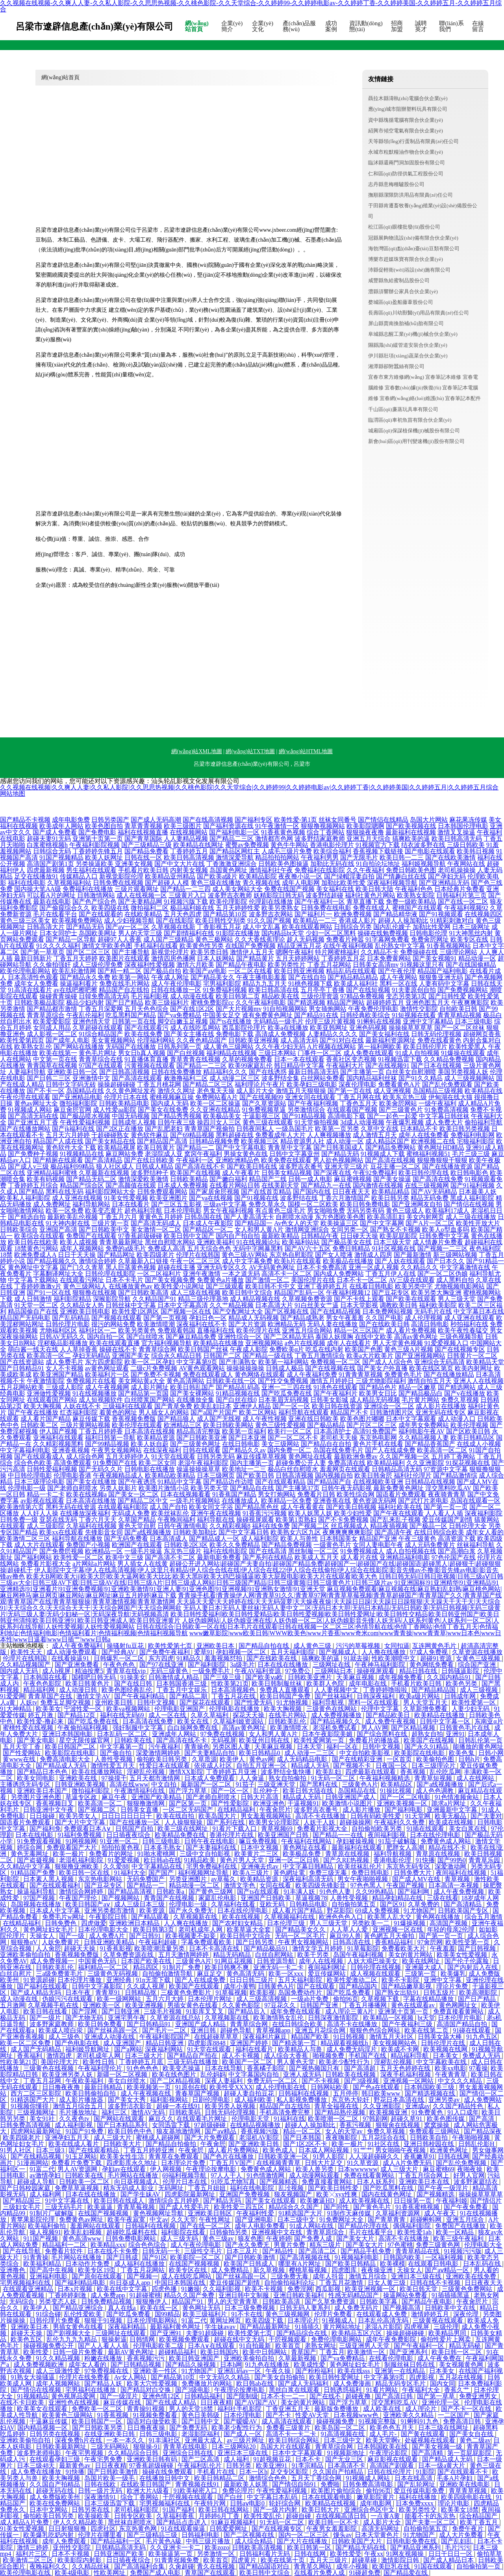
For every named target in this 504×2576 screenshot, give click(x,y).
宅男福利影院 (222, 983)
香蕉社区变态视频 (351, 1059)
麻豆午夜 (115, 1797)
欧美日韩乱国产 (192, 1387)
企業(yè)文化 (262, 26)
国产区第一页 (188, 1803)
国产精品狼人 (176, 1418)
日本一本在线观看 (299, 1059)
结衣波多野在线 (423, 844)
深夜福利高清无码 (309, 1879)
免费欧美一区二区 (98, 2408)
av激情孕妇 (46, 2175)
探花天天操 (249, 1715)
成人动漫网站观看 (315, 2175)
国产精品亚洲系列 (416, 2547)
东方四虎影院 (104, 1362)
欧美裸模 (392, 2263)
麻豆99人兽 (345, 1935)
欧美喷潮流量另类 (160, 1948)
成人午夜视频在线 (146, 2093)
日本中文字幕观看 (411, 1418)
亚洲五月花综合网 (321, 2030)
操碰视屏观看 (255, 1519)
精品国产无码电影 (25, 1317)
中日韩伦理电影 (30, 1475)
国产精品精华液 (395, 914)
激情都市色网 (274, 838)
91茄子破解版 (398, 1841)
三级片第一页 (110, 1223)
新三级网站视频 (455, 1254)
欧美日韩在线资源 (337, 1406)
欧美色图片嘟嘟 (362, 1418)
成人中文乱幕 (261, 926)
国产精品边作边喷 (228, 1481)
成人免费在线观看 (368, 1053)
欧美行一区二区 (290, 1431)
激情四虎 (59, 2055)
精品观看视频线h (345, 2043)
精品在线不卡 (448, 1847)
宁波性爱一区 (83, 1708)
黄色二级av (475, 2440)
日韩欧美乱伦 (288, 1721)
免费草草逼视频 (77, 2188)
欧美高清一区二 (49, 1355)
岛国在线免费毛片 (338, 1450)
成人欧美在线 (382, 2408)
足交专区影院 (289, 2471)
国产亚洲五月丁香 (33, 1122)
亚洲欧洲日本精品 (135, 1923)
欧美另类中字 (414, 1286)
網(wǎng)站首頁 (197, 26)
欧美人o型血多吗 (445, 1229)
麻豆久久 (161, 2118)
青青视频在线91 (198, 2484)
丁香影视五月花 (219, 926)
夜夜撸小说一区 (300, 876)
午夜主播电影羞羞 (261, 977)
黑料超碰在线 (235, 1135)
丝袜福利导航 (476, 1544)
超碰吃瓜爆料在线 (132, 2232)
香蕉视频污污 (146, 2358)
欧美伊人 (233, 1759)
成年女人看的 (485, 1532)
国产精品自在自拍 (326, 1444)
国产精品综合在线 (302, 2333)
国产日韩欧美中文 (104, 1229)
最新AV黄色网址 (132, 2352)
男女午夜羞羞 (345, 1317)
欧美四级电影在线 (467, 2497)
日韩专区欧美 (134, 2516)
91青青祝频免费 (177, 2560)
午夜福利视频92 (466, 908)
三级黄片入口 (187, 895)
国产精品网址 (116, 1254)
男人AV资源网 (78, 2169)
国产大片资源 (247, 1324)
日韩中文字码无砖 (71, 1084)
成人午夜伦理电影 (176, 983)
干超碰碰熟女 (110, 1135)
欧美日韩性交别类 (220, 920)
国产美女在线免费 (163, 1109)
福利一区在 (342, 1746)
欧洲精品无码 (287, 1324)
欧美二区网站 (258, 1412)
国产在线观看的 (101, 914)
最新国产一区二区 (207, 1784)
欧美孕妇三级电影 (312, 1084)
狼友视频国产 (293, 2194)
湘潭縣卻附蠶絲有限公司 (396, 366)
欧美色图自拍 (104, 826)
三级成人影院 (64, 1387)
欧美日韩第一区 (310, 2547)
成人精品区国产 (387, 1141)
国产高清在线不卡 (200, 1166)
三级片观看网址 (137, 889)
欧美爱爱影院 (52, 1021)
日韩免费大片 (413, 1872)
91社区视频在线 (394, 1248)
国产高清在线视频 (390, 1160)
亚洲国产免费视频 (245, 2194)
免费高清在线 (346, 1462)
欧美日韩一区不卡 (334, 2522)
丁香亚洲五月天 (288, 2408)
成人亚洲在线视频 (77, 1198)
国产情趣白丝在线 (401, 876)
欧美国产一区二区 (248, 2062)
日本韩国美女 (339, 1538)
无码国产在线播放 (131, 1046)
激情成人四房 (373, 1254)
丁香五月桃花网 (159, 1084)
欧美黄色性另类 (202, 945)
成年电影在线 (368, 1683)
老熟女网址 (320, 2345)
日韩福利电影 (201, 2534)
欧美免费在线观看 (286, 1160)
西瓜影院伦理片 (244, 1027)
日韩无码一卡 (162, 2251)
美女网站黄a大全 (141, 1380)
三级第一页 (421, 1973)
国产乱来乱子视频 (395, 1519)
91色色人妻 (335, 1891)
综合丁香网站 (326, 832)
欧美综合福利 (332, 851)
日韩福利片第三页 (461, 895)
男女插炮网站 (327, 1008)
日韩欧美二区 (39, 1425)
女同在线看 (276, 1885)
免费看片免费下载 (77, 2162)
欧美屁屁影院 (398, 1235)
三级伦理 (446, 2326)
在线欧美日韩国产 (146, 2484)
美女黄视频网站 (113, 1040)
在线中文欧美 (374, 1336)
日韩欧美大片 (123, 2143)
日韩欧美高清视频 (258, 2547)
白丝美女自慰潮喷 (411, 1071)
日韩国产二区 (222, 1355)
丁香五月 (332, 2352)
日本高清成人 (168, 1538)
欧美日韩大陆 (374, 889)
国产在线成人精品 (172, 2402)
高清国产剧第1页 (50, 863)
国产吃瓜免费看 (349, 1992)
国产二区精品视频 (176, 2080)
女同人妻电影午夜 (378, 1544)
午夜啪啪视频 (471, 2137)
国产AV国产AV (256, 2402)
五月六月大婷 (165, 1998)
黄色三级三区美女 (25, 920)
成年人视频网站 (82, 1248)
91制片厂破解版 (52, 2213)
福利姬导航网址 (88, 2049)
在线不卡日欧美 (23, 2402)
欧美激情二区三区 (25, 1538)
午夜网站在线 (466, 863)
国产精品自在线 (252, 1488)
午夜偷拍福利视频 (83, 1727)
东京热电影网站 (101, 1879)
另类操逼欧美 (94, 863)
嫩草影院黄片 (376, 2497)
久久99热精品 (375, 1891)
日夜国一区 (392, 1765)
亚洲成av (417, 2106)
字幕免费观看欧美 (207, 1942)
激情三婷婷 (33, 2547)
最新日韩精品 (104, 2087)
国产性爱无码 (254, 1702)
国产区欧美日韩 (468, 1431)
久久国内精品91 (449, 1677)
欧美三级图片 (183, 826)
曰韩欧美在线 (85, 2175)
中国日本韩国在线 (181, 2282)
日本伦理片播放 (80, 1980)
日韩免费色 (61, 1923)
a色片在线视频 (305, 1343)
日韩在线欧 (100, 2484)
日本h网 (231, 2364)
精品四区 (146, 1967)
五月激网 (12, 2005)
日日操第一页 (413, 2200)
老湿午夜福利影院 (203, 1462)
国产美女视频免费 (170, 1280)
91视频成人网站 (30, 1109)
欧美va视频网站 (129, 1708)
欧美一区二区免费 (26, 2043)
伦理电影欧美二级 (159, 2345)
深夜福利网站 (164, 2049)
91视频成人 (338, 2320)
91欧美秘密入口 (196, 2490)
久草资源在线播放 (477, 1652)
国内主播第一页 (252, 1462)
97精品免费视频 (362, 996)
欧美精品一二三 (315, 920)
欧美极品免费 (302, 1853)
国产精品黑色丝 (257, 1507)
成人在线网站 (476, 1778)
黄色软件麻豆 (150, 1135)
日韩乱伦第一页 (480, 1740)
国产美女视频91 (435, 958)
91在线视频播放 (94, 1393)
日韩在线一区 (143, 857)
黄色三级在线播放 (216, 882)
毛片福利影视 (150, 996)
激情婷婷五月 (430, 2314)
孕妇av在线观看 (124, 2169)
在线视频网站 (189, 832)
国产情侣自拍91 (295, 2484)
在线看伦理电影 (392, 2358)
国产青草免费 (173, 1406)
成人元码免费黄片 (430, 1544)
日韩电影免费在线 (412, 2541)
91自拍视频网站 (285, 1008)
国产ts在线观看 (259, 1891)
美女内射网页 (425, 1217)
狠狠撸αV (25, 1942)
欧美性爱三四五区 (240, 2207)
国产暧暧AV (241, 2421)
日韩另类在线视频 (56, 2434)
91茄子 (245, 1784)
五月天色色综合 (146, 1008)
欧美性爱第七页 (171, 1645)
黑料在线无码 (64, 1191)
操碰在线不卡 (118, 1349)
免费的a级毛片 (126, 1248)
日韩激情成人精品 (174, 1677)
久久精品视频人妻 (423, 1437)
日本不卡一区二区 (362, 1280)
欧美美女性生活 (123, 2156)
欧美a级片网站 (420, 1696)
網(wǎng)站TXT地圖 (250, 751)
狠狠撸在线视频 (94, 1292)
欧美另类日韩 (209, 952)
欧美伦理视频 (469, 1425)
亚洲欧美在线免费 (472, 2276)
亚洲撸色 (13, 2270)
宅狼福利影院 (476, 1141)
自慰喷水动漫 (294, 1217)
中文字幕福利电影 (25, 1450)
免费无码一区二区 (273, 2080)
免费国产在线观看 (91, 1235)
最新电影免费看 (219, 1557)
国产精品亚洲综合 (79, 2307)
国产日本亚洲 (247, 1437)
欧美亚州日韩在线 (265, 1740)
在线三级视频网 (427, 1185)
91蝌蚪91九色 (420, 2421)
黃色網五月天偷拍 (390, 1935)
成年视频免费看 (401, 1677)
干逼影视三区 (261, 1116)
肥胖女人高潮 (406, 1847)
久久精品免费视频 (449, 1059)
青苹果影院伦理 (33, 2219)
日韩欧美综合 (19, 1229)
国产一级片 (46, 2017)
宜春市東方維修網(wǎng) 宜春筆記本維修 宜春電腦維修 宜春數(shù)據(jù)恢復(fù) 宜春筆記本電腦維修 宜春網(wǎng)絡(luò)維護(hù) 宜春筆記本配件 (424, 387)
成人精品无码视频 (375, 1399)
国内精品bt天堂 (282, 933)
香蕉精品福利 (394, 1942)
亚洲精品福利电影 (405, 1557)
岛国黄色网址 (228, 870)
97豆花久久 (280, 2005)
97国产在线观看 (101, 1065)
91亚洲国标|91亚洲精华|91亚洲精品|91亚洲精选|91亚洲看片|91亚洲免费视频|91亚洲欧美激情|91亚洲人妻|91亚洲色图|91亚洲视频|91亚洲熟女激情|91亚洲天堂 (249, 1585)
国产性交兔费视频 (283, 1380)
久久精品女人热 (82, 1305)
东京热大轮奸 (351, 2099)
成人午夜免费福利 (78, 1645)
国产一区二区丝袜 (459, 1027)
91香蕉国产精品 (234, 1494)
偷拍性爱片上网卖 (446, 2339)
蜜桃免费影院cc (212, 1002)
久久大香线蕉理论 (260, 939)
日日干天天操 (77, 1254)
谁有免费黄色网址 (267, 1015)
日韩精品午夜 (320, 1235)
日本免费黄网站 (389, 958)
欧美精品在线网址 (198, 844)
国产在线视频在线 (330, 1368)
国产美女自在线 (472, 2434)
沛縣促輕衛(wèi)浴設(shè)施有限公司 (409, 270)
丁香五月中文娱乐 (182, 1689)
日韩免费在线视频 (118, 882)
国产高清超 (360, 2068)
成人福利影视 (74, 2125)
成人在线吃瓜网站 (195, 1027)
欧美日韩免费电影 (365, 1204)
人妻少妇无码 (471, 1708)
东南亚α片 (488, 1721)
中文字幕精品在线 (157, 1866)
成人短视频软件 (101, 1399)
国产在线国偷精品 (471, 964)
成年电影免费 (71, 819)
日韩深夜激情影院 (334, 2017)
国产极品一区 (428, 1526)
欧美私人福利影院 (25, 1198)
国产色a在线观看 (377, 2087)
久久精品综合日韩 (134, 2452)
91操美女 (133, 1677)
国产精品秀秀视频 (176, 1116)
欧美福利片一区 (107, 1374)
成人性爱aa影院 (114, 1109)
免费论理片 (238, 2490)
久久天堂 (183, 2219)
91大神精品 (16, 1708)
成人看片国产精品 (45, 1418)
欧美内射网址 (474, 1368)
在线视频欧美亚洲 (378, 1481)
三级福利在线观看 (127, 1406)
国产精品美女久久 (301, 1929)
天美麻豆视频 (356, 1677)
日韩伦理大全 (468, 1526)
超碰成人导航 (36, 2181)
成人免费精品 (230, 2270)
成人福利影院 (260, 1538)
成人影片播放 (362, 1809)
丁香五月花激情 (342, 2282)
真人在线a (122, 2307)
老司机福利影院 (137, 2509)
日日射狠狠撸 (68, 2528)
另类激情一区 (216, 2553)
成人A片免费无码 (408, 2162)
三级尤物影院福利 (381, 1380)
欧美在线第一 (58, 1053)
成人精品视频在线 (255, 1298)
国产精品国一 (253, 1223)
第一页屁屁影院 (470, 2452)
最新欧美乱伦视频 (72, 1217)
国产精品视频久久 (52, 1261)
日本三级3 (51, 2150)
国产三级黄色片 (401, 1109)
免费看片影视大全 (45, 1563)
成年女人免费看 (36, 983)
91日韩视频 (349, 2036)
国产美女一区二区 (133, 1494)
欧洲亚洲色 (269, 1803)
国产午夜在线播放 (33, 1412)
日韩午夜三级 (176, 1122)
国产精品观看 (150, 1916)
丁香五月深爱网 (101, 1008)
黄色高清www (82, 2238)
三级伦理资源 (320, 996)
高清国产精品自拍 (463, 2024)
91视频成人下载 (383, 1153)
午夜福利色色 (414, 889)
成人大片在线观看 (39, 1544)
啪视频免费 (329, 2055)
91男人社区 (16, 2150)
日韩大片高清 (260, 1797)
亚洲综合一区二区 (389, 1406)
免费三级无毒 (328, 1872)
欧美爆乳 (453, 1973)
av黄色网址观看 (107, 1368)
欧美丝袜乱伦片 (361, 1866)
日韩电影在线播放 (149, 1469)
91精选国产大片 (33, 2099)
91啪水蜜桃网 (157, 1853)
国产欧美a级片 (217, 876)
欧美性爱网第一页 (320, 1740)
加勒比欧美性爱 (343, 882)
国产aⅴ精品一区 (448, 2270)
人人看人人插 (444, 1513)
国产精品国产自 (329, 1481)
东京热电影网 (378, 1437)
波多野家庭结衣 (476, 2181)
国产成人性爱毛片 (185, 2207)
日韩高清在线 (352, 1942)
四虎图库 (345, 2270)
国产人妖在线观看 (400, 1261)
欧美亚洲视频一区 (371, 2289)
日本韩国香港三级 (182, 1683)
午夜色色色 (119, 1664)
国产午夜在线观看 (398, 1513)
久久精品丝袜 (91, 2566)
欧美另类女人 (78, 1816)
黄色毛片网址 (98, 1053)
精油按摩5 (89, 1671)
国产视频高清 (402, 2307)
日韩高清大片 (46, 926)
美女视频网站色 (395, 2043)
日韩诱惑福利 (343, 2389)
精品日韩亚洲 (165, 2043)
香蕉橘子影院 (266, 2068)
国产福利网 (414, 1891)
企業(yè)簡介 (232, 26)
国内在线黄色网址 (387, 2194)
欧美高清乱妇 (386, 1217)
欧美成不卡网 (401, 2049)
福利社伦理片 (413, 1475)
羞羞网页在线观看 (345, 1469)
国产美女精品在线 (110, 1141)
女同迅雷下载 (171, 2125)
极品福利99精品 (72, 1166)
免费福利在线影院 (320, 870)
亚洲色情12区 (162, 2396)
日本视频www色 (357, 2415)
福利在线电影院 (225, 1551)
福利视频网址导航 (204, 1872)
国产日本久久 (446, 1261)
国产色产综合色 (94, 901)
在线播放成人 (240, 1500)
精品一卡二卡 (46, 1494)
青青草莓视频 (136, 2207)
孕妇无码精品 (91, 1355)
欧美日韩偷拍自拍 (91, 2093)
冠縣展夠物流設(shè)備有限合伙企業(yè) (413, 238)
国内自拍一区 (106, 1336)
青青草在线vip (126, 1671)
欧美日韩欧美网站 (228, 1425)
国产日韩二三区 (49, 1078)
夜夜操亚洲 (377, 2270)
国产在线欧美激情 (450, 857)
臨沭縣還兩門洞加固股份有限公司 (406, 163)
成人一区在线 (168, 1715)
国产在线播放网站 (25, 1128)
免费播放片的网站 (207, 2383)
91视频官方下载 (378, 844)
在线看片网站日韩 (234, 1185)
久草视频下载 (380, 1998)
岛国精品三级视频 (438, 1090)
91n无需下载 (154, 1980)
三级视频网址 (36, 2112)
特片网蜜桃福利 (337, 952)
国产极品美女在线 (346, 1242)
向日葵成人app (130, 2282)
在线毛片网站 (288, 1715)
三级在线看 (442, 1898)
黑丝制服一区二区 (313, 1551)
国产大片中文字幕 (81, 1822)
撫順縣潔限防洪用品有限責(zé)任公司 (410, 195)
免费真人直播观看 (285, 1689)
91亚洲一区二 (119, 1841)
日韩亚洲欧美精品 (110, 1942)
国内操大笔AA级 (37, 889)
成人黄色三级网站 (228, 1046)
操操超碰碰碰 (116, 1084)
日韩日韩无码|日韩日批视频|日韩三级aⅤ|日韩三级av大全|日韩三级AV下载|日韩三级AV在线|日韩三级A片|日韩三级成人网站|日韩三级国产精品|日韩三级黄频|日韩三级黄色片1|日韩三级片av (251, 1579)
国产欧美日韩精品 (351, 2263)
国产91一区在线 (49, 1292)
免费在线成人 (372, 908)
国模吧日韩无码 (94, 1677)
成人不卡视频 (241, 2055)
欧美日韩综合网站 (295, 2440)
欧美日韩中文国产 (189, 1235)
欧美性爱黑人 (468, 1046)
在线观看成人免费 (382, 2314)
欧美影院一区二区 (196, 2257)
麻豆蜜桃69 (438, 2169)
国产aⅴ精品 (221, 2131)
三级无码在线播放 (193, 2062)
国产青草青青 (387, 2219)
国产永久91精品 (427, 1746)
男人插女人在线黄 (142, 1563)
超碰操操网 (355, 1822)
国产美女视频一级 (438, 2446)
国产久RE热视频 (347, 1860)
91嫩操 (190, 2289)
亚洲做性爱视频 (49, 1393)
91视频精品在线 (82, 1153)
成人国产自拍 (168, 1507)
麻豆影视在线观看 (393, 2459)
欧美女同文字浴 (211, 1507)
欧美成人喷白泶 (61, 2030)
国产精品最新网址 (266, 2326)
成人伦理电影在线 (282, 2087)
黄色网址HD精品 (440, 1147)
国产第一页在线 (350, 1090)
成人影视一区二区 (52, 1034)
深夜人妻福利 (224, 2080)
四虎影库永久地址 (132, 2162)
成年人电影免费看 (261, 2225)
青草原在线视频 (348, 1853)
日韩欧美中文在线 (451, 2307)
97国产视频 (39, 1898)
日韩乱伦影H (477, 2143)
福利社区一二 (98, 1330)
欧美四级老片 (155, 1254)
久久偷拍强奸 (52, 964)
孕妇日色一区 (208, 1317)
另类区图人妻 (232, 1746)
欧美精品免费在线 (181, 1834)
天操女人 (43, 1935)
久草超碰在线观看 (97, 1027)
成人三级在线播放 (471, 1217)
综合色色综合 (148, 2244)
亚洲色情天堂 (91, 1021)
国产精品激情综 (455, 1475)
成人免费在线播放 (37, 2471)
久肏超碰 (181, 2566)
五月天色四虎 (183, 914)
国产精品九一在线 (326, 1185)
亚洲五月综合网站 (307, 1330)
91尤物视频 (292, 1702)
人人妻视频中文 (337, 1689)
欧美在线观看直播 (114, 1343)
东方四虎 (161, 1658)
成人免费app (108, 2295)
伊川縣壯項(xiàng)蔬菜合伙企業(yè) (407, 356)
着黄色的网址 (118, 1412)
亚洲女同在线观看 (310, 1097)
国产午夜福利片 (335, 1393)
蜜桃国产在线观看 (417, 908)
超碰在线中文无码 (240, 2339)
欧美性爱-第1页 (295, 819)
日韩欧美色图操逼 (283, 863)
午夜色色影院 (43, 1683)
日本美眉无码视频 (283, 1399)
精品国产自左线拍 (124, 989)
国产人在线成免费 (390, 1450)
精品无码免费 (429, 1198)
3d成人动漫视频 (362, 1122)
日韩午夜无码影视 (346, 1488)
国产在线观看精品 (280, 1481)
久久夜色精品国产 (201, 1040)
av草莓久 (224, 1879)
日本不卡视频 (71, 2553)
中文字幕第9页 (196, 1362)
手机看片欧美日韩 (143, 870)
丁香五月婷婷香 (101, 1431)
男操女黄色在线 (246, 1153)
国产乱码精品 (71, 1317)
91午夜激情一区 (277, 826)
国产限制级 (242, 2396)
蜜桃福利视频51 (428, 1153)
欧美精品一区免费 (286, 1500)
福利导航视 (328, 1702)
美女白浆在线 (468, 1828)
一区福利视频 (445, 2257)
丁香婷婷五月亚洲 (232, 1771)
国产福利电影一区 (234, 832)
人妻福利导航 (27, 1071)
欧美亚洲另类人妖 (68, 2074)
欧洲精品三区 (183, 1425)
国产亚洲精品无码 (444, 882)
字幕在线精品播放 (429, 1998)
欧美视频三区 (260, 1141)
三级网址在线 (332, 1664)
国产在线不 (326, 2396)
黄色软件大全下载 (71, 1147)
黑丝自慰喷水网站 (170, 1242)
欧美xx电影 (450, 2068)
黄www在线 (20, 1759)
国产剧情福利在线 (189, 933)
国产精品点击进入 (182, 2522)
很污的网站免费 (113, 1324)
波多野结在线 (299, 1198)
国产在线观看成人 (39, 1456)
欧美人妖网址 (104, 857)
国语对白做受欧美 (153, 2421)
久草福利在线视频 (91, 1526)
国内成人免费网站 (338, 1273)
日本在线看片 (131, 1204)
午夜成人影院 (249, 1349)
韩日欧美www (381, 2093)
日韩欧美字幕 (379, 2301)
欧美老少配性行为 (345, 2062)
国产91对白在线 (342, 1040)
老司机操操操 (457, 870)
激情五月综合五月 (79, 2106)
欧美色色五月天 (392, 2427)
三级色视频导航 (461, 1336)
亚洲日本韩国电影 (68, 1734)
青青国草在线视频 (52, 1065)
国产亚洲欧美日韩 (254, 2143)
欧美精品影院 (258, 876)
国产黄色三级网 (211, 1891)
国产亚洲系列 (409, 2352)
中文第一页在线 (55, 1059)
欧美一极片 (69, 1853)
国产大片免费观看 (210, 2137)
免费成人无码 (482, 2055)
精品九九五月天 (265, 983)
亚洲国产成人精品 (201, 2024)
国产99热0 (451, 1860)
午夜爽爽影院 (470, 1002)
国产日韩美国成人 (338, 1147)
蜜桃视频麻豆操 (172, 1097)
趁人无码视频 (305, 939)
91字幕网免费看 (387, 939)
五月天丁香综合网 (317, 2478)
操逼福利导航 (36, 1891)
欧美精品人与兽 (301, 2049)
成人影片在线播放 (441, 1406)
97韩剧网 (375, 2118)
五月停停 (345, 2093)
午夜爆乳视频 (405, 1122)
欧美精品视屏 (116, 1147)
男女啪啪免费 (326, 1210)
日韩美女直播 (140, 1809)
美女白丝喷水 (127, 2080)
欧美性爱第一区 (474, 1702)
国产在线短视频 (368, 989)
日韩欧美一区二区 (85, 2181)
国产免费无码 (189, 2427)
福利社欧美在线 (400, 1507)
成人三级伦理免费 (97, 964)
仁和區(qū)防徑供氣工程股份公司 (405, 174)
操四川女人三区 (219, 1122)
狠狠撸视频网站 (323, 826)
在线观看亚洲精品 (29, 2289)
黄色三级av (218, 2238)
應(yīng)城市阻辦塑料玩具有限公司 (407, 109)
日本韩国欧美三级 (430, 2087)
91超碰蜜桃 (145, 2295)
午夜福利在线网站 (307, 1841)
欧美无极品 (451, 1816)
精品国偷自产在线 (33, 1311)
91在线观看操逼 (184, 2528)
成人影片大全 (255, 1090)
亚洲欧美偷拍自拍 (26, 1954)
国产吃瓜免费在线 (286, 1393)
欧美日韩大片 (321, 2509)
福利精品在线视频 (231, 1053)
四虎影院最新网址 (191, 2194)
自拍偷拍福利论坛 (290, 2282)
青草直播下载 (365, 901)
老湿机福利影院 (82, 1860)
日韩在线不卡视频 (436, 2282)
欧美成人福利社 (356, 983)
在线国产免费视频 (250, 945)
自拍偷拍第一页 (479, 2566)
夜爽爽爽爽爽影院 (347, 1532)
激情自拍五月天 (430, 1380)
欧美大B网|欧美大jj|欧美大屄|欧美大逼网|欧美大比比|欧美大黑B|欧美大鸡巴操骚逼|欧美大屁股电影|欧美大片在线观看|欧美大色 (201, 1576)
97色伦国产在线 (454, 1557)
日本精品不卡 (419, 1128)
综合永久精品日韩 (176, 1355)
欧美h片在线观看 (297, 1261)
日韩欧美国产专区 (464, 1910)
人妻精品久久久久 (332, 1034)
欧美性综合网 (355, 1494)
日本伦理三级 (286, 1923)
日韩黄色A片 (276, 1986)
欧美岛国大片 (218, 1816)
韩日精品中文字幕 (299, 1065)
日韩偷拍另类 (229, 2232)
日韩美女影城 (329, 1399)
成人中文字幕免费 (247, 1261)
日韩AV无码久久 (62, 1336)
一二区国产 (454, 2415)
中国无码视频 (131, 1116)
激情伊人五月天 (252, 952)
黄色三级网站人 (85, 1286)
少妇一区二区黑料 (331, 933)
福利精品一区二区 (104, 1967)
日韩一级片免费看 (79, 2352)
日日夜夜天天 (351, 1191)
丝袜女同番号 (337, 819)
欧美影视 (262, 1992)
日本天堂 (310, 1746)
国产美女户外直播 (382, 1368)
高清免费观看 (72, 1462)
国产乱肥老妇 (164, 1128)
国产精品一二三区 (201, 1065)
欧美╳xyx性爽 (337, 2194)
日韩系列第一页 (180, 1046)
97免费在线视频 (223, 1734)
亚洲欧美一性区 (156, 2371)
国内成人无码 (170, 1103)
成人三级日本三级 (140, 1904)
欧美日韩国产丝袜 (203, 1349)
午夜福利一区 (195, 1160)
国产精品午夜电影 (241, 964)
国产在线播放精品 (449, 1374)
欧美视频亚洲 (389, 2112)
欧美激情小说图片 (348, 1803)
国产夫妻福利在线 (212, 1847)
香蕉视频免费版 (134, 1418)
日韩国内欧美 (402, 2257)
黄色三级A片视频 (408, 1349)
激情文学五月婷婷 (318, 1948)
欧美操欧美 (94, 2516)
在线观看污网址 (82, 1280)
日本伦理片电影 (461, 2017)
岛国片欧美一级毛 (110, 2478)
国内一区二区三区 (304, 2534)
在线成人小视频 (479, 1444)
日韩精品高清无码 (397, 1469)
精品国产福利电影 (442, 971)
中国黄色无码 (98, 1961)
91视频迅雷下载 (400, 1059)
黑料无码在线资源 (71, 1507)
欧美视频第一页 (149, 2087)
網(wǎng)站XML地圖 (196, 751)
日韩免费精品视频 (107, 2301)
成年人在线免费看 (423, 1135)
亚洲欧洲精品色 (237, 1160)
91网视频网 (81, 1841)
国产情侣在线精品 (383, 819)
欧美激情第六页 (22, 1507)
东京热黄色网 (138, 2528)
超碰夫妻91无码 (49, 838)
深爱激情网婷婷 (159, 1753)
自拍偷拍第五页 (354, 1904)
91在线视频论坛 (258, 1242)
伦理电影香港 (72, 1475)
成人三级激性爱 (59, 2371)
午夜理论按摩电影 (212, 2169)
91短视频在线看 (414, 1015)
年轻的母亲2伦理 (451, 1929)
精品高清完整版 (198, 1431)
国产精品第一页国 (143, 1393)
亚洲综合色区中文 (370, 2509)
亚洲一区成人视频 (373, 1267)
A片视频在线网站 (331, 1046)
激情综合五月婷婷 (174, 2200)
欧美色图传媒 (446, 2118)
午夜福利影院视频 (94, 844)
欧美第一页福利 (244, 1431)
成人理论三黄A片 (350, 2011)
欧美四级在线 (110, 908)
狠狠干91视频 (104, 2320)
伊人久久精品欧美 (79, 2522)
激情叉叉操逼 (456, 832)
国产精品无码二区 (91, 1179)
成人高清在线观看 (287, 2421)
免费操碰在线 (419, 952)
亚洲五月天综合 (368, 838)
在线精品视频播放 (256, 2125)
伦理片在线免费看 (85, 2377)
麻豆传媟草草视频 (261, 1456)
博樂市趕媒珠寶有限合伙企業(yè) (405, 259)
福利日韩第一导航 (110, 1437)
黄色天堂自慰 (137, 1526)
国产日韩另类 (255, 1942)
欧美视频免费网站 (77, 920)
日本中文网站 (49, 2509)
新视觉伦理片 (170, 952)
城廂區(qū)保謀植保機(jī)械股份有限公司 (414, 431)
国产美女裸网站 (192, 1393)
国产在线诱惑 (268, 1071)
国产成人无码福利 (304, 2383)
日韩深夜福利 (376, 1696)
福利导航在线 (216, 1519)
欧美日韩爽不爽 (227, 1967)
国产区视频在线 (287, 1311)
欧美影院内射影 (80, 2560)
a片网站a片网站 (94, 1563)
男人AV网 (374, 1727)
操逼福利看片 (79, 983)
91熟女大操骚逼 (33, 2377)
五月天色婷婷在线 (406, 2068)
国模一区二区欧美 (313, 1204)
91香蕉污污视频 (265, 1513)
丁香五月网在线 (359, 1097)
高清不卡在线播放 (321, 1816)
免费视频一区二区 (335, 1362)
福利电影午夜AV (421, 1431)
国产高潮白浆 (457, 1551)
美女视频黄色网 (462, 2364)
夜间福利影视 (387, 1834)
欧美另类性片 (287, 964)
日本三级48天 (36, 2465)
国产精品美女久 (213, 977)
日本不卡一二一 (283, 2396)
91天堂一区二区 (36, 1305)
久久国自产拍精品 (339, 2471)
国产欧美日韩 (255, 1475)
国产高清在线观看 (137, 1078)
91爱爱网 (12, 1696)
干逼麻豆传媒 (49, 2421)
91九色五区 (482, 2036)
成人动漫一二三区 (310, 1753)
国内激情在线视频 (378, 1185)
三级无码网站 (110, 2446)
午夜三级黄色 (417, 1538)
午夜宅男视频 (85, 2452)
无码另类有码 (365, 1210)
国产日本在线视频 (436, 1065)
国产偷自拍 (116, 1753)
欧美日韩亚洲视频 (299, 971)
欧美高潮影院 (478, 1992)
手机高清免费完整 (285, 2112)
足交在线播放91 (36, 876)
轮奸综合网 (285, 2503)
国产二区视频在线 (250, 2534)
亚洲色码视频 (368, 1027)
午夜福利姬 (451, 2200)
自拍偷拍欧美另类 (378, 1828)
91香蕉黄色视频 (283, 832)
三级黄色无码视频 (113, 1973)
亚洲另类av (444, 2099)
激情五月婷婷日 (332, 1380)
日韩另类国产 (110, 819)
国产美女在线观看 (271, 2200)
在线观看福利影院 (123, 1507)
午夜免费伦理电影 (373, 1008)
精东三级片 (326, 2244)
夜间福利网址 (327, 1967)
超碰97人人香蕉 (120, 939)
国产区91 (392, 1904)
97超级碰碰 (210, 2125)
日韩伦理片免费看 (56, 2320)
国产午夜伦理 (397, 971)
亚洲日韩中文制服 (245, 2295)
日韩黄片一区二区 (472, 1355)
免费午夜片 (468, 2528)
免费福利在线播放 (88, 889)
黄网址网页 (226, 2320)
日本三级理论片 (434, 1765)
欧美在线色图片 (175, 2074)
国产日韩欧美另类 (98, 2427)
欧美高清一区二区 (442, 1450)
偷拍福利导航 (483, 1122)
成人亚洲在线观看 (469, 1317)
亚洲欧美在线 (78, 1778)
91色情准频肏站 (457, 1797)
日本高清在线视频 (149, 1431)
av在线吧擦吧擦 (75, 989)
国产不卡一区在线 (467, 2408)
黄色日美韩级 (201, 2415)
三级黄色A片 (360, 1784)
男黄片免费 (290, 2244)
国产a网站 (128, 2049)
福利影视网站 (169, 2099)
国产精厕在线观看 (58, 1160)
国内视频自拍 (334, 1475)
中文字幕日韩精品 (309, 1866)
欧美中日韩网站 (265, 2352)
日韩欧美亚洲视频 (253, 1040)
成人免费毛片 (64, 1362)
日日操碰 (43, 1816)
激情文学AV (93, 1696)
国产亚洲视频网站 (420, 1355)
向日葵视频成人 (137, 2181)
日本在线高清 (414, 2478)
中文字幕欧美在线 (442, 2062)
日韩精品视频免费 (214, 1141)
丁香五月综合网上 (424, 2175)
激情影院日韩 (401, 2560)
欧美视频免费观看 (185, 2339)
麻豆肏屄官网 (72, 1109)
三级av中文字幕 (225, 1204)
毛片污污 (457, 2547)
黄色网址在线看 (310, 1456)
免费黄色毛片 (403, 1374)
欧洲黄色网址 (449, 2150)
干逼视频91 (303, 1803)
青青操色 (196, 1746)
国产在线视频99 (261, 1097)
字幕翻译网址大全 (58, 1273)
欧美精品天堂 (485, 1362)
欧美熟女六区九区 (296, 1532)
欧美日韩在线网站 (224, 2509)
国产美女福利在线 (384, 1034)
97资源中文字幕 (446, 1469)
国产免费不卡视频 (156, 1374)
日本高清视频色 (234, 1689)
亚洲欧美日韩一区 (72, 1071)
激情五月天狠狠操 (301, 1090)
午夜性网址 (215, 2219)
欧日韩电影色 (469, 1172)
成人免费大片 (444, 1122)
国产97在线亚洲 (162, 1664)
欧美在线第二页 (427, 2030)
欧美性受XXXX (231, 2087)
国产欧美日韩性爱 (334, 2188)
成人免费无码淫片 (352, 2049)
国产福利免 (45, 1828)
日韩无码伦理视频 (436, 1034)
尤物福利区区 (58, 1330)
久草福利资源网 (398, 2213)
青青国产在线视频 (170, 1898)
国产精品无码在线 (361, 2547)
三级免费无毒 (290, 2276)
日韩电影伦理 (428, 933)
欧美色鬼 (462, 1753)
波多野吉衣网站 (271, 914)
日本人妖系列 (376, 2181)
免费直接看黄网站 (459, 2011)
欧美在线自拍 (176, 1816)
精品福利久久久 (225, 1071)
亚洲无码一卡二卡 (279, 1967)
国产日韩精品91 (22, 1368)
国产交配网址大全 (238, 1311)
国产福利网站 (33, 1557)
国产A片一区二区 (430, 1223)
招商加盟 (397, 26)
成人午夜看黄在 (302, 1507)
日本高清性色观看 (33, 977)
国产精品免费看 (146, 851)
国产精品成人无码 (62, 1765)
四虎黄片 (244, 2560)
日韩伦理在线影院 (110, 1273)
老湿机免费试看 (335, 1727)
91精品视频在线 (238, 1393)
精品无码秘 (465, 2345)
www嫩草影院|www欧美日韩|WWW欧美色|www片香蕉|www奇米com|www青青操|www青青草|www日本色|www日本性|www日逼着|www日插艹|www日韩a (250, 1636)
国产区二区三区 (88, 952)
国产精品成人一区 (214, 1538)
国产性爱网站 (22, 1753)
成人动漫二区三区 (234, 1078)
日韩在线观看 (201, 1450)
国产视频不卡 (352, 1765)
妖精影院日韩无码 (279, 895)
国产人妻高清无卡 (249, 1217)
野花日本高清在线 (400, 2099)
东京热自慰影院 (291, 1254)
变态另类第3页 (406, 996)
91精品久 (189, 1658)
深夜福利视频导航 (392, 882)
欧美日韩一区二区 (458, 2352)
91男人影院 (329, 2156)
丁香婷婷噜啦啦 (386, 1689)
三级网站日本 (334, 1671)
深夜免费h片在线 (79, 2440)
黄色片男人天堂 (242, 1860)
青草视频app (274, 2030)
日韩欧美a (171, 1891)
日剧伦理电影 (212, 2099)
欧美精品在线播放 (218, 1343)
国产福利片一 (313, 914)
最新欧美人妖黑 (246, 2484)
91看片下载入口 (235, 1828)
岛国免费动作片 (301, 1992)
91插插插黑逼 (451, 2295)
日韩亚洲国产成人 (351, 1797)
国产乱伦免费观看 (447, 1084)
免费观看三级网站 (435, 2131)
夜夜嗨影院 (342, 2137)
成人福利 (237, 2459)
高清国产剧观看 (392, 2465)
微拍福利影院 (78, 1103)
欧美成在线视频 (451, 1822)
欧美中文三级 (124, 1557)
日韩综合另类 (353, 926)
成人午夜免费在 (440, 2358)
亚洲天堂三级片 (346, 1166)
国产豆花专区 (391, 1292)
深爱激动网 (451, 1866)
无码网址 (171, 2188)
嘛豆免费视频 (258, 1841)
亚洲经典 (119, 1980)
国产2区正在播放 (119, 1128)
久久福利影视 (222, 2289)
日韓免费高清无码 (104, 996)
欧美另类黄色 (137, 1330)
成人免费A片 (108, 1935)
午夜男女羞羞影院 (332, 2528)
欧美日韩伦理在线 (423, 1172)
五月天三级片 (329, 2560)
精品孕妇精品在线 (398, 1898)
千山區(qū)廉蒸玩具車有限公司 (403, 409)
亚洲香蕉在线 (332, 1500)
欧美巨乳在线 (391, 2566)
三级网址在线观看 (121, 2333)
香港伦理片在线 (232, 1834)
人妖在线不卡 (82, 1406)
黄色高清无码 (246, 1973)
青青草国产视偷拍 (209, 1128)
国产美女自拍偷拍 (280, 2377)
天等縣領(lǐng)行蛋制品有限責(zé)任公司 (413, 141)
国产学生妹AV (141, 2194)
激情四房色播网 (173, 958)
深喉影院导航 (112, 1298)
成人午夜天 (440, 2213)
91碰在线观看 (472, 2030)
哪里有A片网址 (300, 2263)
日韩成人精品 (154, 1166)
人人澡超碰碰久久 (375, 2156)
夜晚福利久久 (49, 2566)
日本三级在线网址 (444, 2427)
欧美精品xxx (108, 2244)
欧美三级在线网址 (183, 1828)
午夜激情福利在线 (140, 1790)
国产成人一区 (243, 2434)
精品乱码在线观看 (351, 971)
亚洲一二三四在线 (286, 1387)
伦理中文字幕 (380, 1708)
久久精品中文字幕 (26, 1866)
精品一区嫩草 (417, 1387)
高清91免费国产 (375, 1431)
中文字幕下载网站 (33, 1280)
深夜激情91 (100, 2497)
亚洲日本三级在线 (417, 2276)
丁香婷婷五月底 (142, 2062)
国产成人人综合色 (387, 1362)
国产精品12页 (77, 1715)
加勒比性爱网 (431, 926)
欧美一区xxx (287, 1973)
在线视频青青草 (279, 2162)
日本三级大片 (144, 2055)
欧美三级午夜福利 (459, 2238)
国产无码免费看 (126, 1538)
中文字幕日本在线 (479, 1311)
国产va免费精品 (179, 1015)
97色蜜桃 (400, 2244)
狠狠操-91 (146, 2446)
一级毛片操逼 (143, 1551)
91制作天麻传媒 (349, 2213)
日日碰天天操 (359, 1235)
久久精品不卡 (379, 952)
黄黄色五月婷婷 (161, 1217)
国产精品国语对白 (265, 2566)
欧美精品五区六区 (358, 2333)
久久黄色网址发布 (131, 1090)
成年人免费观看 (65, 2541)
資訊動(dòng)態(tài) (366, 26)
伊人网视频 (166, 2169)
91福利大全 (130, 1872)
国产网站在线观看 (120, 2118)
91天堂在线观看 (173, 1456)
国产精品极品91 (266, 1948)
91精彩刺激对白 (452, 920)
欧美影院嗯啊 (365, 826)
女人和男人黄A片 (259, 1229)
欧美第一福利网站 (283, 1362)
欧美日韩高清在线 (273, 989)
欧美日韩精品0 (260, 1753)
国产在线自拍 (307, 977)
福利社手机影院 (240, 2408)
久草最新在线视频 (104, 1172)
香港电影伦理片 (332, 844)
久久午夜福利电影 (260, 1002)
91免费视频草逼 (264, 1109)
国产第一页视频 (165, 1317)
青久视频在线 (261, 882)
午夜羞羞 (442, 1948)
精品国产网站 (346, 1002)
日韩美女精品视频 (286, 1172)
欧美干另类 (313, 1954)
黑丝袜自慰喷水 (131, 2522)
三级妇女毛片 (22, 2207)
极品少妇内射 (85, 1002)
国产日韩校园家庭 (26, 2188)
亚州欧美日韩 (114, 1702)
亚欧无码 (272, 1904)
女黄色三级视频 (479, 1658)
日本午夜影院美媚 (328, 1734)
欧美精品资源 (156, 1437)
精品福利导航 (410, 2055)
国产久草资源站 (264, 1103)
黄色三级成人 (405, 1210)
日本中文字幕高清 (183, 1305)
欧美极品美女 (222, 1116)
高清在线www (128, 1784)
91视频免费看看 (156, 2415)
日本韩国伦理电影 (463, 826)
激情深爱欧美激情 (143, 1179)
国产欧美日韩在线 (252, 1166)
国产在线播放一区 (135, 1822)
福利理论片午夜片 (260, 1084)
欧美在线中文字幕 (123, 2289)
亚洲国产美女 (131, 1355)
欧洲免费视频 (353, 914)
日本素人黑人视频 (49, 1879)
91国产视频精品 (61, 857)
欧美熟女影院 (416, 895)
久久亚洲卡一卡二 (176, 2547)
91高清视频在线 (343, 2434)
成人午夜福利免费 (312, 1374)
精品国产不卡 (349, 1412)
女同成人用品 (52, 1027)
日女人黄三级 (387, 2282)
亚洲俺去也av (260, 1866)
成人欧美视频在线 (365, 2200)
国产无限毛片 (359, 857)
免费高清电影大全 (66, 1759)
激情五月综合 (368, 2276)
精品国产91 (188, 2301)
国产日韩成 (122, 2257)
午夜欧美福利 (85, 2080)
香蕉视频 (413, 1771)
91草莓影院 (363, 1948)
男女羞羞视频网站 (267, 1816)
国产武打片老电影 (423, 1500)
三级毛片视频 (163, 2011)
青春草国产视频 (198, 2093)
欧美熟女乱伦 (33, 1046)
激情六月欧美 (195, 964)
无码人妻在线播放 (332, 1324)
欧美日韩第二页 (238, 996)
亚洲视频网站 (264, 1343)
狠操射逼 (114, 2339)
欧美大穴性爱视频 (153, 2383)
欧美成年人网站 (61, 826)
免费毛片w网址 (64, 1916)
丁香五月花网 (43, 2080)
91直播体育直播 (146, 1059)
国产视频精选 (279, 2181)
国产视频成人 (338, 1652)
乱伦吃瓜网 (445, 1771)
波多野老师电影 (40, 2452)
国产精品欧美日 (388, 1715)
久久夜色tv (75, 2118)
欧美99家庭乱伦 (250, 1065)
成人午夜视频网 (107, 1387)
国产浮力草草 (188, 1790)
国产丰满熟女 (238, 1362)
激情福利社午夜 (271, 870)
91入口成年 (463, 2112)
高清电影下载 (346, 1116)
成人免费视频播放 (337, 1715)
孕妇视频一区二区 (242, 1652)
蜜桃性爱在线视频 (29, 1727)
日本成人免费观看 (210, 1778)
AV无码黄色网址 (272, 1267)
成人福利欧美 (254, 2099)
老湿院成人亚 (164, 1153)
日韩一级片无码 (101, 2490)
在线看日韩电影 (371, 1286)
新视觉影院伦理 (121, 876)
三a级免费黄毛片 (60, 1973)
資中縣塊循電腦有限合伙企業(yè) (405, 120)
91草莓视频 (231, 1992)
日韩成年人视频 (134, 1122)
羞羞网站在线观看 (96, 2225)
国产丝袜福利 (334, 1696)
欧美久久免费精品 (234, 1544)
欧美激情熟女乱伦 (279, 2017)
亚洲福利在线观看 (58, 1437)
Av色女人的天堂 (296, 1223)
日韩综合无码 (52, 851)
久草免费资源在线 (129, 1954)
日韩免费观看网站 (162, 1191)
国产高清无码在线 (33, 1116)
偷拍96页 (345, 1998)
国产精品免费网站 (390, 1147)
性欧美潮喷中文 (394, 1658)
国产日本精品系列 (123, 2125)
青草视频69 (277, 1828)
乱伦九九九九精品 (72, 2339)
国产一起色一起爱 (392, 1116)
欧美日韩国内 (220, 2352)
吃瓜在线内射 (324, 1349)
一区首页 (400, 1759)
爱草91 (203, 1652)
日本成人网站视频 (324, 2150)
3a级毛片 (242, 1664)
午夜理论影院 (389, 2452)
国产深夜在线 (332, 1172)
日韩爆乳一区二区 (120, 1658)
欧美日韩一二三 (402, 857)
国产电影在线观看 (430, 851)
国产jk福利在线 (73, 1128)
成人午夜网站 (398, 977)
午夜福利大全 (421, 2389)
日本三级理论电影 (39, 1481)
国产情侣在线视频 (469, 1204)
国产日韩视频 (477, 1948)
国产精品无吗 (223, 2200)
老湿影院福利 (201, 2434)
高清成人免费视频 (280, 1034)
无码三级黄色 (169, 1671)
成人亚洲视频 (392, 1090)
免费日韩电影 (371, 1872)
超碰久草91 (407, 2118)
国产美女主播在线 (189, 1034)
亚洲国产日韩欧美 (267, 1898)
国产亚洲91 (166, 2333)
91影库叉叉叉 (205, 2011)
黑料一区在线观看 (374, 1702)
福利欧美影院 (438, 1305)
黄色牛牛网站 (289, 844)
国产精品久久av (244, 1450)
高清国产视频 (449, 1923)
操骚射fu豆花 (126, 1645)
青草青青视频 (143, 826)
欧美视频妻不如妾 (191, 1935)
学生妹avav (221, 2326)
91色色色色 (143, 2068)
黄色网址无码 (202, 2307)
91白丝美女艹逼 (317, 1305)
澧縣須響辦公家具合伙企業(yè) (403, 291)
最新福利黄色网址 (176, 2326)
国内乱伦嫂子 (392, 926)
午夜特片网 (210, 2503)
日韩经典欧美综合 (365, 1015)
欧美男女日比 (378, 1393)
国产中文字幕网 (382, 1223)
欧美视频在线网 (446, 2049)
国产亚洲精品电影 (77, 1097)
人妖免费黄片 (61, 1942)
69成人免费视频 (378, 1910)
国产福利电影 (404, 1809)
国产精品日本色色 (43, 1771)
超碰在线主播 (176, 1267)
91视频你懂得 (30, 2106)
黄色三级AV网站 (245, 1254)
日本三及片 (242, 2251)
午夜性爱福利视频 (85, 1122)
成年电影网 (376, 2503)
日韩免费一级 (19, 1519)
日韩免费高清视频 (26, 2125)
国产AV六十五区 (308, 1248)
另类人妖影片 (118, 1488)
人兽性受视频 (114, 1759)
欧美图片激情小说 (164, 1488)
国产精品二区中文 (143, 1500)
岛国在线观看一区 (475, 1500)
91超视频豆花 (273, 2459)
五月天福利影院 (293, 1652)
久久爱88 (115, 1866)
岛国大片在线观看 (286, 2446)
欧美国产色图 (364, 1349)
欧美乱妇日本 (213, 1406)
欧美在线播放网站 (98, 1771)
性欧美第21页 (230, 1683)
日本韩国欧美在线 (383, 2446)
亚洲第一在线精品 (400, 2371)
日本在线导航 (224, 2068)
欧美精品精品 (391, 1191)
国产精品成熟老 (302, 1317)
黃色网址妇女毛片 (49, 1929)
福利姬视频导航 (424, 863)
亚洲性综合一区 (240, 1336)
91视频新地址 (346, 2452)
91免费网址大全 (342, 2219)
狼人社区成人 (115, 1166)
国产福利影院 (207, 1664)
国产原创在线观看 (98, 2276)
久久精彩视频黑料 (58, 1444)
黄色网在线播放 (438, 1916)
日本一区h (253, 2471)
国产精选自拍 (27, 1217)
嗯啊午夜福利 (294, 952)
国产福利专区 (253, 819)
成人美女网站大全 (237, 889)
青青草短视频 (434, 1778)
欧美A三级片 (252, 1872)
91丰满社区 (165, 2440)
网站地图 (12, 793)
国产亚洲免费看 (77, 1664)
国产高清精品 (103, 1160)
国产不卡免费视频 (343, 1519)
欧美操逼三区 (339, 1223)
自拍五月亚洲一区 (262, 1765)
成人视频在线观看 (376, 1973)
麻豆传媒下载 (91, 1418)
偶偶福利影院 (412, 2225)
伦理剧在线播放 (271, 901)
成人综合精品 (254, 2541)
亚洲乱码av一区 (240, 2371)
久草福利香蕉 (176, 2516)
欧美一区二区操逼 (215, 1103)
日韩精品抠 (141, 1992)
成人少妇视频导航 (129, 920)
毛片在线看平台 (55, 914)
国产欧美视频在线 (411, 826)
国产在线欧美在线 (272, 1658)
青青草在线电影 (186, 2446)
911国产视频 (41, 2238)
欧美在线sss (354, 2371)
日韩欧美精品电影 (124, 1103)
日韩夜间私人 (255, 1128)
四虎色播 (165, 2289)
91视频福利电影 (357, 2257)
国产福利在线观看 (43, 1986)
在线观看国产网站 (52, 1399)
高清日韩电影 (430, 1324)
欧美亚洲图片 (168, 1198)
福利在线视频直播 (143, 832)
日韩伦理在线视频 (376, 1967)
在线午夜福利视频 (348, 945)
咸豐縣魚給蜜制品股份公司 (399, 280)
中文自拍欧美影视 (365, 1753)
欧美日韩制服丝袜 (278, 1683)
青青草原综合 (46, 1015)
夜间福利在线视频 (462, 1872)
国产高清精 (428, 2452)
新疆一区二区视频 (123, 2074)
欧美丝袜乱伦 (170, 1513)
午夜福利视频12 (348, 1292)
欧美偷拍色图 (436, 1759)
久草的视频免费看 (247, 1059)
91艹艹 (363, 2150)
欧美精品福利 (386, 1462)
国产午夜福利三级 (408, 2024)
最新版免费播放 (337, 2408)
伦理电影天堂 (251, 2118)
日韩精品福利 (204, 2396)
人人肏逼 (252, 1778)
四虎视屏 (417, 2326)
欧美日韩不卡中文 (270, 1286)
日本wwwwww (358, 2169)
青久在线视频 (216, 2566)
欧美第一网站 (131, 977)
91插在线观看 (426, 1828)
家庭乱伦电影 (218, 1898)
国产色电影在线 (77, 2043)
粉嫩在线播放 (104, 2358)
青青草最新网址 (121, 1242)
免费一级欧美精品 (411, 901)
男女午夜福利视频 (228, 1210)
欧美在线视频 (241, 1916)
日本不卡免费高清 (321, 1267)
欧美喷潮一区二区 (334, 2118)
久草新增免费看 (426, 1708)
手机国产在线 (368, 2055)
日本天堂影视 (359, 1305)
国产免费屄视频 (61, 1551)
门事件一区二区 (320, 1053)
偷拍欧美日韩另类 (163, 1759)
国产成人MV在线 (417, 1879)
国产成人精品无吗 (37, 1992)
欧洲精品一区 (104, 1551)
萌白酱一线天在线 (33, 1349)
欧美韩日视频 (476, 851)
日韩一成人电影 (310, 1179)
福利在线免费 (271, 1526)
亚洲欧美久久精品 (409, 2415)
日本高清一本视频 (454, 1885)
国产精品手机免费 (367, 2251)
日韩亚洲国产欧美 (120, 2553)
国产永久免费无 (192, 1910)
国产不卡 (279, 2415)
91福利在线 (289, 2118)
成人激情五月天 (375, 1135)
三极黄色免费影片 (187, 1992)
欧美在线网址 (421, 1961)
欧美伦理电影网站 (25, 971)
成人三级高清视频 (262, 1998)
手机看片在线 (216, 2471)
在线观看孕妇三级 (56, 2459)
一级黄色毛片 (332, 1544)
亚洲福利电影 (49, 2276)
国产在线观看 (316, 1986)
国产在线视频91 (387, 1065)
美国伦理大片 (60, 2062)
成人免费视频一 (53, 1961)
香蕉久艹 (457, 2389)
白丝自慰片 (16, 1973)
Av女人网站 (131, 2377)
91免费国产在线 (115, 1462)
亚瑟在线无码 (58, 1519)
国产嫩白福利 (228, 1179)
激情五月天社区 (392, 2036)
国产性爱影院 (230, 1803)
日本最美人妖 (478, 1191)
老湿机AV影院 (259, 2137)
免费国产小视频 (88, 1544)
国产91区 (154, 2257)
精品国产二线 (268, 1179)
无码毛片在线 (433, 1311)
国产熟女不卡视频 (395, 1229)
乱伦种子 (266, 1790)
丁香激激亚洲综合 (231, 863)
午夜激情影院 (46, 1380)
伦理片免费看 (334, 2314)
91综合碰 (48, 2314)
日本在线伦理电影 (436, 1834)
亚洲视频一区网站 (409, 2080)
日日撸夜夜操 (147, 2427)
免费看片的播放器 (375, 1740)
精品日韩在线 (419, 1671)
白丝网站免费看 (323, 1078)
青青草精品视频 (459, 1015)
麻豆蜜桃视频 (353, 1179)
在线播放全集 (195, 1399)
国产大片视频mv (238, 1008)
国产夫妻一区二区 (431, 2522)
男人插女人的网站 (164, 1412)
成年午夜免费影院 (392, 2339)
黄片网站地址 (342, 2326)
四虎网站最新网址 (37, 2131)
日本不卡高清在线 (215, 1948)
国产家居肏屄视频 (214, 1191)
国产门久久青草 (82, 1267)
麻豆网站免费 (124, 1153)
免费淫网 (300, 2289)
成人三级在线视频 (195, 1292)
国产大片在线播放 (303, 2541)
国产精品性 (278, 2251)
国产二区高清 (201, 2459)
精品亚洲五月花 (299, 945)
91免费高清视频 (446, 1109)
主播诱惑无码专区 (26, 1784)
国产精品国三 (22, 2200)
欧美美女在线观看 (43, 2408)
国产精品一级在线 (268, 1355)
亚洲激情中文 (91, 1078)
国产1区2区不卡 (306, 2143)
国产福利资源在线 (228, 826)
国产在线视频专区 (460, 1349)
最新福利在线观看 (358, 1847)
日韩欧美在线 (134, 1740)
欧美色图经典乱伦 (128, 1689)
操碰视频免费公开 (49, 2345)
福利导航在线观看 (303, 1412)
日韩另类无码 (216, 1456)
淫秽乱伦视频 (146, 1771)
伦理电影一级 (27, 1488)
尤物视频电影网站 (459, 1286)
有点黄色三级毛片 (280, 1210)
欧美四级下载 (265, 2320)
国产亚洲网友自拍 (417, 1204)
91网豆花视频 (234, 1961)
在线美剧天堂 (280, 1185)
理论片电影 (454, 2503)
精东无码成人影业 (129, 2188)
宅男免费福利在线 (212, 1866)
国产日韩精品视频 (137, 2364)
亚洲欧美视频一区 (403, 1803)
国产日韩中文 (201, 2421)
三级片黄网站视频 (85, 1425)
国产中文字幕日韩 (244, 1532)
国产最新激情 (413, 1254)
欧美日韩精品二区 (220, 2478)
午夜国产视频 (406, 1885)
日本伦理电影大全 (104, 1929)
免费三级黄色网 (438, 2244)
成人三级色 (65, 2036)
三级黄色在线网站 (332, 1708)
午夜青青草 (451, 2074)
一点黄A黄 (386, 2516)
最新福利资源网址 (390, 1040)
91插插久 (307, 2326)
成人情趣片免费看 (438, 1242)
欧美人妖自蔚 (150, 1444)
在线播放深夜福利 (85, 1513)
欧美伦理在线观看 (137, 1425)
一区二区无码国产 (189, 1809)
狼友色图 (250, 2238)
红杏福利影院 (79, 1412)
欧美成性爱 (310, 2364)
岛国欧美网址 (98, 933)
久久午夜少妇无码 (280, 1046)
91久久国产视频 (269, 920)
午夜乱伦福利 (85, 1015)
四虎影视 (422, 2377)
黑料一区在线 (398, 983)
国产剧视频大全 (69, 2333)
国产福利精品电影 (81, 2282)
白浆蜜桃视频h (47, 844)
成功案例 (331, 26)
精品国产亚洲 (378, 1538)
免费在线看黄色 (439, 1040)
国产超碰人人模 (167, 882)
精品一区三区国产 (359, 1330)
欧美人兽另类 (315, 2169)
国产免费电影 (97, 832)
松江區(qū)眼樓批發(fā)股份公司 (404, 227)
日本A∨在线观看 (212, 2345)
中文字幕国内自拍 (254, 2074)
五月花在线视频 (461, 2377)
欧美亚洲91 (272, 2465)
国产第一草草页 (42, 952)
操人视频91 (45, 2232)
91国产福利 (179, 2509)
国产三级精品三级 (146, 844)
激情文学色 (240, 1885)
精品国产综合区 (82, 1185)
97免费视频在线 (107, 2371)
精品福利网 (39, 1689)
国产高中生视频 (52, 2270)
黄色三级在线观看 (268, 1122)
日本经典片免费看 (459, 889)
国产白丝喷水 (145, 1336)
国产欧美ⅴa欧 (265, 1677)
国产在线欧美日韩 (384, 1324)
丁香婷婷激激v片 (37, 1286)
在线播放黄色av (130, 1286)
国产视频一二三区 (442, 1248)
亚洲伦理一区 (441, 2402)
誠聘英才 (421, 26)
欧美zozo (217, 2547)
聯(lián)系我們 (451, 26)
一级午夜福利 (437, 1103)
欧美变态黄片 (104, 1210)
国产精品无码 (340, 1153)
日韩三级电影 (162, 1841)
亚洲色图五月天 (428, 1002)
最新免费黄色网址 (398, 1488)
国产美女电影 (36, 1740)
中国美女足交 (222, 1015)
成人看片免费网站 (234, 2150)
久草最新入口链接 (143, 1261)
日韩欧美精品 (189, 1179)
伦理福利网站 (156, 1040)
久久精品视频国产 (26, 1664)
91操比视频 (396, 1790)
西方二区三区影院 (37, 2093)
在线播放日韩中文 (165, 2478)
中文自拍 (164, 1784)
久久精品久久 (419, 1267)
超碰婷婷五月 (385, 1002)
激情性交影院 (419, 1008)
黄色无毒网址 (30, 1853)
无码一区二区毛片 (301, 1935)
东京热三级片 (183, 1551)
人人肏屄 (48, 1948)
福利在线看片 (255, 2049)
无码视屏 (223, 1740)
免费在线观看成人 (208, 1374)
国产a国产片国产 (214, 1412)
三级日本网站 (277, 1053)
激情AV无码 (148, 2112)
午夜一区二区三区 (195, 1261)
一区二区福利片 (159, 1273)
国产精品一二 (195, 1147)
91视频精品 (32, 2396)
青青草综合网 (157, 1349)
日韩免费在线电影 (326, 908)
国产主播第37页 (298, 1488)
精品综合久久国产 (295, 2207)
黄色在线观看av (413, 2005)
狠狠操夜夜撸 (365, 832)
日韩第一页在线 (134, 1021)
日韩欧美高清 (282, 2301)
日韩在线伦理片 (390, 2471)
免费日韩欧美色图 (411, 870)
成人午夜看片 (241, 1172)
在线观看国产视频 (352, 1109)
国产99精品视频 (107, 1444)
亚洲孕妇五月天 (68, 2137)
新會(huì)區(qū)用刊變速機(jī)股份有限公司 (416, 441)
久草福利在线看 (234, 1904)
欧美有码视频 (46, 1179)
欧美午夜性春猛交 (463, 1330)
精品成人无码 (310, 1765)
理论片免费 (452, 1986)
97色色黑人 (367, 1885)
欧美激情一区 (367, 2352)
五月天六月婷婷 (68, 1135)
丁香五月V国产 (231, 2162)
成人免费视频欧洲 (39, 2364)
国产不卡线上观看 (359, 1298)
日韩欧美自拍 (429, 2137)
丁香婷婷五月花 (343, 958)
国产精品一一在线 (339, 1834)
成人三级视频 (479, 1689)
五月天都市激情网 (156, 1778)
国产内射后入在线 (473, 1967)
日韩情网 (143, 2339)
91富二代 (42, 2169)
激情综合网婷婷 (82, 1891)
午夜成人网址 (170, 977)
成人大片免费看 (462, 2534)
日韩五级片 (439, 1992)
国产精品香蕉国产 (430, 1444)
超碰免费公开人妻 (301, 1462)
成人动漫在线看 (192, 996)
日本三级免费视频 (250, 2307)
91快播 (425, 1860)
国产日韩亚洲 (121, 2011)
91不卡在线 (247, 2314)
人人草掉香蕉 (79, 1349)
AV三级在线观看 (412, 1280)
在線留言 (478, 26)
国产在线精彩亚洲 (358, 1759)
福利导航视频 (393, 1853)
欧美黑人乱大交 (390, 1916)
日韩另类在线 (91, 2509)
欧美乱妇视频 (83, 2232)
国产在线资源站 (22, 1362)
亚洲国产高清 (58, 1229)
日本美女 (446, 2055)
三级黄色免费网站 (468, 2289)
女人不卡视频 (64, 1368)
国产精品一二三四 (185, 889)
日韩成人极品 (285, 1368)
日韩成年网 (460, 1696)
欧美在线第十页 (283, 2560)
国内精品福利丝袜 (371, 1078)
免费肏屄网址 (430, 939)
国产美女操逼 (392, 1179)
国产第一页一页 (446, 1507)
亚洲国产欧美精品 (157, 1797)
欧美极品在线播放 (348, 1261)
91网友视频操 (405, 2553)
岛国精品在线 (85, 1090)
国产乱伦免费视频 (462, 2162)
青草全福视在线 (337, 2106)
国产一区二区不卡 (293, 1437)
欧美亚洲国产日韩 (284, 1834)
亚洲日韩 (204, 2030)
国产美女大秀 (127, 2099)
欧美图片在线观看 (124, 958)
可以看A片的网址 (51, 895)
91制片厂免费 (182, 1967)
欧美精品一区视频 (389, 2017)
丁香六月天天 (98, 1519)
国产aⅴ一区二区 (128, 926)
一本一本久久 (126, 2440)
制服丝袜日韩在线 (410, 2364)
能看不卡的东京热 (431, 2516)
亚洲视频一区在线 (398, 1929)
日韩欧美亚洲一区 (284, 2156)
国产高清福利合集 (140, 2566)
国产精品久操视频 (191, 2364)
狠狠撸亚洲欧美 (77, 1866)
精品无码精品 (232, 1954)
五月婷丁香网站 (453, 1456)
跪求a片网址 (449, 1803)
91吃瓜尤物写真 (234, 2181)
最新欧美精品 (280, 1235)
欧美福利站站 (301, 1242)
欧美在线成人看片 (74, 2143)
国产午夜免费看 (466, 2207)
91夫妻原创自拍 (414, 989)
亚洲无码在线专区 (440, 1412)
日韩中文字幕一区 (446, 1721)
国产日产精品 (124, 1002)
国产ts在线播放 (230, 1021)
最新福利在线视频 (410, 832)
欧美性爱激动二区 (353, 1980)
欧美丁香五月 (479, 2522)
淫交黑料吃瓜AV (448, 1488)
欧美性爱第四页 (22, 1040)
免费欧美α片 (286, 1349)
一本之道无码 (241, 1273)
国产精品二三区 (231, 838)
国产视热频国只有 (315, 2068)
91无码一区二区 (334, 1778)
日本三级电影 (474, 1021)
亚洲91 (455, 1734)
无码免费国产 (146, 1879)
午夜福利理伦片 (101, 2068)
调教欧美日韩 (398, 1305)
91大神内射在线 (68, 1223)
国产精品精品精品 (353, 977)
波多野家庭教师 (52, 2024)
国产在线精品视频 (335, 1311)
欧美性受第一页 (468, 1942)
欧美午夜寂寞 (127, 2219)
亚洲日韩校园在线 (430, 2143)
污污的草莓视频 (359, 1645)
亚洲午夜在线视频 (216, 1513)
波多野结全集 (280, 1078)
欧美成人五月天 (317, 1557)
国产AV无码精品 (434, 1191)
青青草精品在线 (418, 2251)
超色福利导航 (143, 1210)
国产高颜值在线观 (131, 1185)
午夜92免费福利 (375, 1172)
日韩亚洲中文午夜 (49, 1809)
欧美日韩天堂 (419, 2289)
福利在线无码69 (123, 1715)
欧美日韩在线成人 (120, 2200)
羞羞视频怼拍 (224, 1658)
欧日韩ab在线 (162, 1860)
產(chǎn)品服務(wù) (299, 26)
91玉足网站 (81, 2156)
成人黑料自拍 (455, 1280)
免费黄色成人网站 (446, 1841)
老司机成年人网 (201, 1929)
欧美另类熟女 (280, 908)
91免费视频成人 (362, 1551)
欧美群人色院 (326, 1683)
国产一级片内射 (276, 2509)
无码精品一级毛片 (278, 1021)
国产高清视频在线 (306, 2257)
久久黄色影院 (241, 2005)
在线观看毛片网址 (202, 2118)
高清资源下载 (457, 1538)
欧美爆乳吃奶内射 (49, 2534)
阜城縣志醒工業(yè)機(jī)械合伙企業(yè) (413, 334)
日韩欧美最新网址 (62, 2446)
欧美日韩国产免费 (286, 1696)
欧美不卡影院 (401, 1980)
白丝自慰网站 (275, 1954)
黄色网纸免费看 (432, 1664)
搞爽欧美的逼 (411, 838)
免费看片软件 (64, 2251)
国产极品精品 (326, 1425)
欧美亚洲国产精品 (58, 1374)
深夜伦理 (466, 2314)
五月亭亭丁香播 (322, 989)
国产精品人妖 (104, 2383)
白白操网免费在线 (193, 1727)
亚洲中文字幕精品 (428, 1021)
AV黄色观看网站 (202, 1368)
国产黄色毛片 (373, 2207)
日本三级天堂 (392, 1242)
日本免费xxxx (415, 2503)
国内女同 (442, 2383)
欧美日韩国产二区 (71, 1746)
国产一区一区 (291, 1406)
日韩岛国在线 (203, 1217)
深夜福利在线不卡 (201, 1324)
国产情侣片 (486, 2200)
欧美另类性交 (418, 2509)
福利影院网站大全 (110, 1191)
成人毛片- (383, 2434)
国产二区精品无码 (288, 1336)
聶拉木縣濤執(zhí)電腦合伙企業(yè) (407, 98)
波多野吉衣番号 (301, 1166)
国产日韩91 (145, 1935)
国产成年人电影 (68, 1040)
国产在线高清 (268, 1551)
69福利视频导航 (185, 2175)
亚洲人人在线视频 (478, 1380)
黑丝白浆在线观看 (295, 2389)
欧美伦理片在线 (258, 1330)
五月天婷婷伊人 (128, 1456)
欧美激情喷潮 (156, 1324)
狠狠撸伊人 (152, 2301)
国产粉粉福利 (315, 2371)
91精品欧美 (200, 1860)
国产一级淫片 (119, 2396)
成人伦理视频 (424, 1317)
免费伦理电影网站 (337, 2339)
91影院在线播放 (238, 933)
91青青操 (35, 2257)
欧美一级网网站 (120, 1998)
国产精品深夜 (483, 2131)
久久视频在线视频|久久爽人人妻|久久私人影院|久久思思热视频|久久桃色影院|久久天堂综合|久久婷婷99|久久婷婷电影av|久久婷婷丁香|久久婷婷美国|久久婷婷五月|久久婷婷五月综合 (249, 787)
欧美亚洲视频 (145, 2005)
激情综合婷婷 (98, 1261)
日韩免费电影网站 (132, 2238)
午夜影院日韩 (108, 1916)
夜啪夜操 (470, 2169)
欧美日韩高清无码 (457, 838)
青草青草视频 (468, 2490)
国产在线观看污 (146, 1027)
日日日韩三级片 (252, 1980)
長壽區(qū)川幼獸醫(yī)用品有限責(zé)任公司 (418, 313)
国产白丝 (230, 2497)
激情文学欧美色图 (107, 945)
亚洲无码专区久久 (222, 1267)
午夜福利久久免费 (400, 1822)
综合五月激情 (483, 1916)
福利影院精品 (72, 1298)
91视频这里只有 (422, 964)
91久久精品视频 (59, 2358)
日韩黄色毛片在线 (465, 1727)
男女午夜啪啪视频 (363, 1879)
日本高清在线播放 (91, 1500)
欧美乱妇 (329, 1771)
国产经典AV (119, 1652)
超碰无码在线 (55, 2490)
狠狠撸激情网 (146, 1803)
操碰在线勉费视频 (383, 933)
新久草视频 (269, 2270)
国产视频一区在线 (186, 1311)
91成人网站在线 (312, 2225)
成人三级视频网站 (469, 1078)
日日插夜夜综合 (129, 1834)
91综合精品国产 (101, 1034)
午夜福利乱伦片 (200, 2465)
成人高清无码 (299, 1040)
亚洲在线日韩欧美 (313, 1418)
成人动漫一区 (345, 1141)
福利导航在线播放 (77, 1538)
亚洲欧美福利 (216, 1242)
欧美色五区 (27, 2339)
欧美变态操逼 (182, 2068)
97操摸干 (114, 1778)
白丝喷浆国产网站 (149, 1399)
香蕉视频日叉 (55, 1803)
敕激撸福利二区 (186, 1078)
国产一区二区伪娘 (442, 1273)
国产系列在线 (226, 1822)
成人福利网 (46, 2194)
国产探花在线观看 (206, 1702)
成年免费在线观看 (296, 2011)
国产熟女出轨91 (398, 1992)
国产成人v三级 (28, 1166)
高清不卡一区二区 (286, 1273)
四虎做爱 (93, 1923)
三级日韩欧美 (466, 844)
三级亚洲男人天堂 (365, 2345)
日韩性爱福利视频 (52, 1469)
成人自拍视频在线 (411, 1551)
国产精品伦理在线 (364, 2225)
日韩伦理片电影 (68, 1324)
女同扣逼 (397, 1645)
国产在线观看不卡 (463, 2471)
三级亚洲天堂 (277, 1784)
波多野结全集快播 (287, 1771)
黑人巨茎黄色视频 (131, 1267)
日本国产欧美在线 (147, 1961)
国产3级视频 (362, 2080)
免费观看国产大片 (72, 1847)
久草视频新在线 (196, 1916)
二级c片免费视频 (153, 1368)
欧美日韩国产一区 (98, 2421)
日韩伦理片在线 (444, 2043)
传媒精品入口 (79, 876)
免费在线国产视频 (289, 889)
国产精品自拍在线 (265, 1645)
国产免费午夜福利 (165, 1652)
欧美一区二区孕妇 (149, 1362)
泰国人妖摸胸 (334, 1336)
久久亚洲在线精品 (215, 1109)
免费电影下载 (235, 1034)
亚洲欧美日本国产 (43, 1790)
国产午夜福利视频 (313, 1103)
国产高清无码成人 (156, 1223)
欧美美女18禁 (460, 2509)
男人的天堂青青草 (233, 2301)
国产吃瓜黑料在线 (389, 2188)
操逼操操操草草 (198, 1469)
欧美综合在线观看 (39, 1235)
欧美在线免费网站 (56, 2503)
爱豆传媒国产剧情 (447, 1519)
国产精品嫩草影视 (407, 1986)
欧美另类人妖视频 (231, 2106)
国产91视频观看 (441, 914)
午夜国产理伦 (78, 1898)
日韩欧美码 (185, 2112)
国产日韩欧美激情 (251, 2257)
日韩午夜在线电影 (210, 1841)
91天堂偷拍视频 (317, 1122)
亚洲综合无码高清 (439, 1362)
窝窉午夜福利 (203, 1153)
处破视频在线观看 (431, 2440)
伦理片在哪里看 (101, 2534)
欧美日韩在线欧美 (33, 1242)
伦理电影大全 (483, 2244)
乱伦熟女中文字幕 (400, 945)
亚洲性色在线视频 (74, 2402)
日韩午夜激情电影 (183, 1526)
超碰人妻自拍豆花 (250, 2093)
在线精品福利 (237, 1809)
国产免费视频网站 (462, 989)
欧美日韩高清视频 (189, 857)
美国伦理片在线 (313, 1280)
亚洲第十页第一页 (97, 838)
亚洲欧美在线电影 (465, 2484)
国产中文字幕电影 (241, 1147)
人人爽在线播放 (186, 1923)
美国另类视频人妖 (463, 1071)
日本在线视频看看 (185, 1494)
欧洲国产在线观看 (137, 1544)
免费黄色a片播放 (220, 1280)
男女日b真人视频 (141, 1053)
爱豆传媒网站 (327, 1973)
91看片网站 (382, 2389)
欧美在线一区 (160, 2307)
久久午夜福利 (365, 870)
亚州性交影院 (72, 2547)
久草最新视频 (298, 2358)
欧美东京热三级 (405, 1097)
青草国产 (303, 2352)
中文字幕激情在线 (465, 1267)
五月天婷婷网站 (298, 958)
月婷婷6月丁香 (219, 2516)
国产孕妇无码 (447, 876)
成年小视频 (352, 2566)
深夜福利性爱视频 (149, 964)
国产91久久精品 (420, 1078)
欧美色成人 (279, 2150)
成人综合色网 (85, 1456)
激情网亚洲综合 (307, 1229)
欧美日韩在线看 (46, 2011)
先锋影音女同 (104, 1532)
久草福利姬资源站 (239, 1721)
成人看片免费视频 (411, 1330)
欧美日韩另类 (390, 1198)
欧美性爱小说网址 (179, 1286)
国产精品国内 (358, 1986)
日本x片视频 (75, 2289)
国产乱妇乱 (457, 2541)
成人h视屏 (57, 1671)
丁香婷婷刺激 (68, 2295)
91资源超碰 (39, 1980)
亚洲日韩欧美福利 (299, 2295)
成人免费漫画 (352, 2383)
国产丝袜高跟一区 (113, 2030)
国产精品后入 (247, 2011)
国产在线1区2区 (192, 1008)
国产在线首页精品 (266, 1191)
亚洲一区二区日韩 (295, 1860)
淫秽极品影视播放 (62, 1343)
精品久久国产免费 (190, 2295)
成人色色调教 (435, 1790)
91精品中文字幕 (180, 1481)
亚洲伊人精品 (252, 1406)
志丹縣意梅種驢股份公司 (396, 184)
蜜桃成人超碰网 (159, 2137)
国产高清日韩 (394, 2396)
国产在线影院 (175, 920)
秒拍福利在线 (469, 1324)
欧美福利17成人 (447, 1210)
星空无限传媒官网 (85, 1740)
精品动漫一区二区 (195, 1885)
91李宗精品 (308, 2465)
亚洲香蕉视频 (71, 1450)
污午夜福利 (165, 1746)
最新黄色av (75, 2465)
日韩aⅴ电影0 (248, 2503)
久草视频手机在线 (54, 2005)
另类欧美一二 (371, 1923)
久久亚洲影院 (425, 1462)
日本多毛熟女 (163, 1847)
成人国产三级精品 (168, 939)
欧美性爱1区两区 (135, 1311)
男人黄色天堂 (296, 2062)
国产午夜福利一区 (320, 901)
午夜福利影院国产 (165, 2036)
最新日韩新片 (33, 958)
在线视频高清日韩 (342, 2516)
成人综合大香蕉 (286, 2055)
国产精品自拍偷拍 (172, 2143)
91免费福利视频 (225, 989)
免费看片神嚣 (345, 939)
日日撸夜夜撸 (62, 2087)
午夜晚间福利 (176, 1519)
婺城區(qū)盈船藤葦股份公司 (400, 302)
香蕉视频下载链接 (378, 851)
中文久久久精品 (461, 2080)
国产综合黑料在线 (383, 1734)
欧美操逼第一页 (171, 2553)
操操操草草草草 (411, 1027)
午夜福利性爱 (256, 2213)
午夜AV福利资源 (258, 1671)
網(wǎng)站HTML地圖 (306, 751)
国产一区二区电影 (406, 1797)
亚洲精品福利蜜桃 (52, 1172)
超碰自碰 (299, 2516)
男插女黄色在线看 (193, 2005)
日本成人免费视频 (183, 1185)
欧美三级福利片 (167, 1002)
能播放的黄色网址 (478, 1746)
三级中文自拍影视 (206, 1853)
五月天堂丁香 (22, 1746)
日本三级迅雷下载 (110, 2503)
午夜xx (373, 2553)
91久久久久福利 (58, 945)
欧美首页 (288, 2345)
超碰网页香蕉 (482, 1034)
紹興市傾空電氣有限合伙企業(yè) (405, 131)
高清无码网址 (381, 2528)
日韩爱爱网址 (229, 2528)
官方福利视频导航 (166, 1343)
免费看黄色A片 (399, 1084)
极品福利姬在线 (192, 908)
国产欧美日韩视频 (351, 1507)
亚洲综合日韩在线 (189, 2452)
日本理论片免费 (184, 2162)
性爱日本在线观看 (165, 1765)
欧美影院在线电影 (71, 1753)
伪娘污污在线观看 (68, 1998)
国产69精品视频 (192, 1135)
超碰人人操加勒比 (403, 920)
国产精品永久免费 (85, 977)
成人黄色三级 (313, 1645)
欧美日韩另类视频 (464, 1128)
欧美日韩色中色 (131, 2131)
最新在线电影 (52, 901)
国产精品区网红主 (234, 851)
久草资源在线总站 (176, 2017)
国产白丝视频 (186, 1053)
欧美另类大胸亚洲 (436, 1292)
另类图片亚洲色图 (37, 1797)
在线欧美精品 (143, 914)
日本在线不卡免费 (113, 2251)
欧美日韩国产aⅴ (88, 1904)
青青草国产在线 (51, 1696)
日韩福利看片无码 (265, 2553)
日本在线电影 (35, 1834)
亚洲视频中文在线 (278, 2232)
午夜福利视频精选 (385, 1778)
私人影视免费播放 (302, 2099)
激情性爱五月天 (113, 1765)
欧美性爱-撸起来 (41, 1721)
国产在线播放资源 (447, 1166)
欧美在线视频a (86, 1494)
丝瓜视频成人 (350, 1526)
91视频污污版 (463, 2251)
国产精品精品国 (434, 1689)
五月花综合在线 (384, 2137)
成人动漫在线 (19, 1998)
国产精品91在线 (316, 1015)
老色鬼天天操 (216, 1090)
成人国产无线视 (219, 1418)
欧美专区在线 (469, 939)
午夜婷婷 (278, 2238)
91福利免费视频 (80, 1834)
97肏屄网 (430, 1942)
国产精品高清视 (131, 1891)
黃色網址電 (289, 1872)
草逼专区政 (81, 1797)
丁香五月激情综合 (320, 1355)
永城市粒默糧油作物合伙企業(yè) (405, 152)
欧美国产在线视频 (195, 1172)
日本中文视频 (260, 1847)
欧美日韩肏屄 (373, 1475)
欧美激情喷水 (289, 1727)
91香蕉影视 (116, 1948)
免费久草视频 (460, 1399)
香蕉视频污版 (260, 2131)
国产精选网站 (457, 1387)
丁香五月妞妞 (207, 2188)
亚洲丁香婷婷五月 (322, 1286)
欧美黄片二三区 (257, 1853)
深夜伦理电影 (357, 1084)
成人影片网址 (150, 1387)
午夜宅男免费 (104, 2459)
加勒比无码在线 (332, 863)
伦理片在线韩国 (198, 1254)
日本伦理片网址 (210, 1998)
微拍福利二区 (150, 908)
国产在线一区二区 (463, 901)
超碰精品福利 (178, 2352)
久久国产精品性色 (459, 2106)
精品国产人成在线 (58, 1141)
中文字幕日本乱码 (273, 2497)
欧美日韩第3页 (154, 1929)
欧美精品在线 (483, 1090)
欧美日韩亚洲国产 (195, 2358)
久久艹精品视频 (231, 1305)
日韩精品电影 (309, 1904)
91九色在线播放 (268, 2364)
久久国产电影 (384, 1317)
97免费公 (298, 1671)
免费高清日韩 (462, 2421)
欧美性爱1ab (415, 2232)
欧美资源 (152, 1910)
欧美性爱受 (345, 2553)
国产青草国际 (143, 838)
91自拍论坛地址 (378, 863)
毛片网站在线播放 (133, 2175)
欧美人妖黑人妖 (310, 1513)
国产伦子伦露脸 (467, 1961)
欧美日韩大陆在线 (309, 1790)
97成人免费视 (429, 1652)
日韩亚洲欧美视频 (81, 1784)
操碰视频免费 (336, 2421)
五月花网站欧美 (22, 1387)
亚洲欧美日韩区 (210, 2213)
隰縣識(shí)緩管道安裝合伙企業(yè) (407, 345)
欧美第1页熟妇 (296, 1519)
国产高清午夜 (393, 1532)
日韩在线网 (453, 2156)
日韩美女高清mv (375, 964)
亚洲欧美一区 (102, 2005)
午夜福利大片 (345, 1065)
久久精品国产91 (154, 1298)
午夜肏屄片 (275, 1809)
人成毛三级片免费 (286, 851)
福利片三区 (32, 2553)
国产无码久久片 (101, 1469)
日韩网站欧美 (330, 2087)
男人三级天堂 (457, 1298)
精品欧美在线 (280, 996)
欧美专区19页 (97, 2270)
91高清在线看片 (30, 989)
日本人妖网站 (216, 958)
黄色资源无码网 (374, 1500)
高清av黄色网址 (416, 1336)
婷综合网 (30, 1847)
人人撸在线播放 (384, 1652)
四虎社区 (103, 2528)
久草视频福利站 (69, 882)
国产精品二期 (189, 1696)
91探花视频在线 (468, 1462)
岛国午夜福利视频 (359, 1954)
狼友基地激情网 (179, 2131)
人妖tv (28, 1702)
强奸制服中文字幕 (139, 1727)
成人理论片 (421, 2408)
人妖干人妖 (320, 1822)
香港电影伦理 (393, 1860)
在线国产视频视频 (104, 2213)
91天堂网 (418, 1816)
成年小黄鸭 (239, 1986)
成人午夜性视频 (265, 1418)
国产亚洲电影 (254, 2219)
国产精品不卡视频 (25, 819)
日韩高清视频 (294, 1475)
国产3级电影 (193, 2389)
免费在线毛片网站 (124, 983)
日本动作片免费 (88, 2263)
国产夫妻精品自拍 (210, 1753)
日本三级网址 (471, 926)
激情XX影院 (186, 1771)
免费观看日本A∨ (88, 1828)
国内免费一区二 (289, 1450)
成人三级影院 (46, 1526)
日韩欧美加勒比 (195, 1532)
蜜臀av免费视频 (247, 844)
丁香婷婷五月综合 (33, 1185)
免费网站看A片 (216, 1097)
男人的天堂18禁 (192, 2408)
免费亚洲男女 (478, 2396)
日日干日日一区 (451, 2553)
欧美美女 (48, 1708)
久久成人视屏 (146, 1986)
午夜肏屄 (213, 2143)
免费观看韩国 (176, 1330)
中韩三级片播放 (209, 2541)
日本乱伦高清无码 (384, 2320)
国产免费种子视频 (33, 1153)
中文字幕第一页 (123, 1746)
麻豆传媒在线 (123, 2402)
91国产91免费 (85, 2131)
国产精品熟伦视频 (341, 2112)
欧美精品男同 (448, 2333)
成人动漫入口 (457, 1418)
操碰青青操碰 (58, 996)
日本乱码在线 (482, 2263)
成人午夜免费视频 (459, 1891)
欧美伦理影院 (228, 901)
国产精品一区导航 (71, 939)
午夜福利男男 (320, 857)
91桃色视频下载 (310, 983)
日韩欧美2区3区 (186, 1544)
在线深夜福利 (162, 1450)
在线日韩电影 (241, 1444)
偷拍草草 (489, 2553)
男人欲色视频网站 (338, 1160)
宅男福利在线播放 (91, 2389)
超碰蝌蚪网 (426, 2219)
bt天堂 (426, 2017)
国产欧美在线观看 (411, 1298)
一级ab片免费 (310, 1998)
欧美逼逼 (100, 2207)
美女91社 (43, 2118)
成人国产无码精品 (37, 2049)
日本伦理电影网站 (153, 2320)
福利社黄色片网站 (370, 895)
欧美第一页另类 (337, 1128)
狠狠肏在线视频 (398, 2125)
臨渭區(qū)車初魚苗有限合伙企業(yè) (410, 420)
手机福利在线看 (156, 945)
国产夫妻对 (486, 1816)
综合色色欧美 (33, 1462)
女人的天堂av (344, 2131)
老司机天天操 (339, 1437)
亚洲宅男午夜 (127, 2017)
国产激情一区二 (267, 1280)
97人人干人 (227, 2175)
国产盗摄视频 (36, 1860)
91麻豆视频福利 (234, 2522)
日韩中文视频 (156, 1702)
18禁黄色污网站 (36, 1248)
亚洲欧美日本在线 (425, 2181)
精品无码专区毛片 (401, 2383)
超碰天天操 (80, 1948)
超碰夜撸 (358, 2396)
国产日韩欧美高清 (143, 1292)
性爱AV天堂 (312, 2415)
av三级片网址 (246, 2440)
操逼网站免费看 (406, 2295)
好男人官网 (469, 2175)
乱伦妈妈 (213, 2074)
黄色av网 (261, 1759)
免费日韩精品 (351, 1248)
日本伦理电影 (183, 1210)
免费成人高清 (166, 1248)
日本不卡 (308, 2459)
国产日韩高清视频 (124, 1071)
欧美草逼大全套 (249, 1929)
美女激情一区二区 (156, 1229)
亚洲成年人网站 (175, 1734)
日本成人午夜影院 (208, 1223)
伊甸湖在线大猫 (450, 1097)
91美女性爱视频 (126, 1198)
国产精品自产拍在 (193, 2055)
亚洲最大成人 (425, 1967)
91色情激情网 (266, 2175)
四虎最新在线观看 (371, 1771)
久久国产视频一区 (404, 1456)
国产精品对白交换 (146, 2389)
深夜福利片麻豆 (265, 2036)
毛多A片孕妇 (455, 2478)
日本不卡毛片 (124, 1280)
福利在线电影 (27, 882)
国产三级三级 (223, 1677)
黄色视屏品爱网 (74, 2396)
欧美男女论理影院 (275, 1822)
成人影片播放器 (82, 2099)
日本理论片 (303, 2320)
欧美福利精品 (43, 2263)
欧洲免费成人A (35, 1254)
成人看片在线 (359, 1557)
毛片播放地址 (78, 2112)
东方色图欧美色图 (340, 1217)
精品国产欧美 (310, 2036)
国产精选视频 (306, 1002)
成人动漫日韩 (78, 1689)
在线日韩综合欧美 (439, 1532)
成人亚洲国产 (123, 2043)
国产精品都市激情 (52, 1008)
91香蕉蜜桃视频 (418, 2207)
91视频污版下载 (186, 901)
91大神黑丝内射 (471, 933)
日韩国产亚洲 (319, 2005)
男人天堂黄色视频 (397, 1343)
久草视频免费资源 (307, 1298)
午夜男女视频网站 (116, 1450)
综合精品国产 (479, 2516)
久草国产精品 (137, 1519)
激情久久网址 (176, 1090)
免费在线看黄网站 (370, 2175)
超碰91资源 (436, 1658)
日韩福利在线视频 (304, 2093)
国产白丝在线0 (236, 1399)
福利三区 (115, 2112)
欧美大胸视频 (42, 1406)
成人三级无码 (180, 2238)
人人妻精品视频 (186, 838)
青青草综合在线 (101, 1059)
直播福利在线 (216, 1330)
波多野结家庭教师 (320, 838)
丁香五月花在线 (234, 1696)
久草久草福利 (210, 1715)
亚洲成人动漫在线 (110, 2036)
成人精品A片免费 (25, 2522)
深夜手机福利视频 (406, 2074)
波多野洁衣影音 (131, 2106)
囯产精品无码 (85, 926)
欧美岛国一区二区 (341, 2427)
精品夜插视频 (389, 1526)
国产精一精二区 (120, 971)
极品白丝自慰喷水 (293, 1469)
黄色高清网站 (185, 1380)
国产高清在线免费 (438, 1179)
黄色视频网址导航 (159, 2213)
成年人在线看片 (349, 1343)
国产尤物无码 (85, 2017)
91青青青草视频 (361, 1374)
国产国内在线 (312, 1191)
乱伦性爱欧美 (83, 2314)
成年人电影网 (301, 882)
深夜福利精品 (127, 2326)
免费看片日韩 (316, 1494)
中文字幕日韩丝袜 (444, 1116)
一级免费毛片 (212, 1671)
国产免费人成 (314, 2238)
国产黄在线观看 (424, 2434)
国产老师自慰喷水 (72, 1488)
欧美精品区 (397, 1784)
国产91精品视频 (304, 1116)
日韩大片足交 (324, 2162)
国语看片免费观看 (401, 1494)
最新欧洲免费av (356, 1456)
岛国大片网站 (429, 819)
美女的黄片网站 (411, 1954)
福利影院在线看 (184, 2232)
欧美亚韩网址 (329, 1027)
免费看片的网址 (112, 1853)
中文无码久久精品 (225, 2377)
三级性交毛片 (204, 2251)
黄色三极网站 (214, 939)
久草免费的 (424, 1904)
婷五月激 (41, 1715)
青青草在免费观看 (174, 2156)
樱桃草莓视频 (308, 2270)
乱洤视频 (291, 2188)
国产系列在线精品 (268, 1557)
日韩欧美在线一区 (231, 1380)
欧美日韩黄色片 (88, 1683)
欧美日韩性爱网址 (335, 2377)
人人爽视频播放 (329, 1135)
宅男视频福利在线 (26, 2282)
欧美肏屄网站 (398, 1103)
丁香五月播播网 (365, 2005)
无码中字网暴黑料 (258, 1248)
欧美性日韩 (99, 2062)
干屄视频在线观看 (189, 2497)
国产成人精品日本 (449, 2560)
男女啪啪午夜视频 (401, 2150)
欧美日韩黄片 (156, 1147)
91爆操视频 (410, 1923)
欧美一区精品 (455, 2232)
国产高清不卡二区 (170, 1557)
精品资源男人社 (302, 1141)
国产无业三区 (345, 2459)
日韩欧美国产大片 (358, 2541)
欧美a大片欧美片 (369, 1355)
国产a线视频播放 (147, 1532)
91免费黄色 (428, 2112)
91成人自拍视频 (417, 1053)
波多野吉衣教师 (230, 895)
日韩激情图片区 (392, 1412)
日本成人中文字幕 (56, 1910)
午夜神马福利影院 (381, 1664)
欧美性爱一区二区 (79, 1557)
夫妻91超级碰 (205, 2333)
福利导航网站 (91, 1204)
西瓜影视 (328, 2289)
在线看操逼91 (71, 1658)
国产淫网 (85, 2011)
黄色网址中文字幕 (33, 1267)
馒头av (342, 2534)
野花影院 (339, 1910)
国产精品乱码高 (238, 1387)
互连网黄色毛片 (435, 1645)
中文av (159, 2219)
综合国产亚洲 (477, 1664)
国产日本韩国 (302, 2137)
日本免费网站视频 (387, 1311)
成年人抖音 (329, 2276)
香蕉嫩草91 (419, 2156)
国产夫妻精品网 (140, 901)
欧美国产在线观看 (195, 1986)
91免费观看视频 (40, 1841)
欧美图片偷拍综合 (337, 2490)
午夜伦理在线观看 (25, 1097)
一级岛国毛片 (294, 1128)
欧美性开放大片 (478, 1223)
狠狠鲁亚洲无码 (441, 977)
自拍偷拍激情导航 (168, 1973)
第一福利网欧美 (380, 1046)
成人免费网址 (52, 1204)
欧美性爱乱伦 (263, 2516)
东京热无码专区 (409, 1866)
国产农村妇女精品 (238, 1923)
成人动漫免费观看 (72, 1652)
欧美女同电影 (36, 1778)
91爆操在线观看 (463, 1053)
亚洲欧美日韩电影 (85, 1311)
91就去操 (356, 1658)
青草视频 (458, 1879)
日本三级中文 (297, 2219)
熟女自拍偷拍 (288, 1778)
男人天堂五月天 (426, 1702)
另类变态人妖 (58, 2301)
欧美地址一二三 (244, 1469)
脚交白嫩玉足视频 (183, 1021)
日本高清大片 (274, 1305)
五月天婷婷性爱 (238, 908)
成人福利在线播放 (140, 2263)
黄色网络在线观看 (260, 1374)
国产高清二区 (318, 2251)
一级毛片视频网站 (195, 1500)
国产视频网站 (121, 1898)
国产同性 (337, 2207)
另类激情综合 (306, 1109)
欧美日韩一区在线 (85, 1872)
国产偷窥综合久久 (64, 908)
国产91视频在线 (256, 1198)
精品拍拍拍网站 (277, 857)
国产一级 (72, 1935)
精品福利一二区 (65, 2244)
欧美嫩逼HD (318, 2200)
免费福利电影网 (472, 1135)
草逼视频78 (311, 1898)
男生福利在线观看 (91, 870)
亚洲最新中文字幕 (453, 1809)
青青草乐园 (485, 1860)
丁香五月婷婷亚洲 (150, 2150)
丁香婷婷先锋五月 (97, 851)
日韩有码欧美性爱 (376, 1816)
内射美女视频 (189, 870)
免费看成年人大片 (280, 1135)
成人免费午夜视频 (391, 1721)
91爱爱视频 (124, 1860)
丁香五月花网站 (329, 964)
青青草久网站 (313, 2566)
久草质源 (204, 1759)
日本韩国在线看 (46, 1677)
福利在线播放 (418, 2497)
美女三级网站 (280, 1444)
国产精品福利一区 (117, 2541)
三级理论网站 (458, 952)
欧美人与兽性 (299, 1538)
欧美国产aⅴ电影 (205, 971)
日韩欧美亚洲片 (311, 1677)
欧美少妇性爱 (353, 1513)
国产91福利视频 (472, 1185)
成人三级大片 (113, 2137)
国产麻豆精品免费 (191, 1336)
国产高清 (482, 2118)
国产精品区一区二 (208, 1229)
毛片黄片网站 (420, 1399)
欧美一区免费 (64, 1210)
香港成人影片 (357, 920)
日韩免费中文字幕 (444, 1235)
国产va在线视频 (211, 1198)
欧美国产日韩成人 (250, 2263)
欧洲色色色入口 (342, 1916)
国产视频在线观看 (116, 1317)
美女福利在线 (335, 889)
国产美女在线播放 (91, 1481)
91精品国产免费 (33, 1872)
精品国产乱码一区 (299, 1292)
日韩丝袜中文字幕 (131, 1305)
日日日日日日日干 (128, 1816)
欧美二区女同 (157, 1462)
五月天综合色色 (209, 1248)
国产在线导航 (22, 2251)
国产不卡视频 (321, 2080)
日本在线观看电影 (328, 2497)
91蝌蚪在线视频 (379, 1021)
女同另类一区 (350, 1229)
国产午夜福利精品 (140, 1696)
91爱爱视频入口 (446, 1343)
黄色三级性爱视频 (280, 1425)
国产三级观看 (225, 1286)
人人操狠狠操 (184, 1822)
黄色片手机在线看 (378, 1444)
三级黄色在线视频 (49, 2068)
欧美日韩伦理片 (425, 1046)
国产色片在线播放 (229, 2156)
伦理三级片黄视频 (330, 1021)
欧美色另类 (462, 1683)
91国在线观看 (434, 2566)
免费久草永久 (267, 1204)
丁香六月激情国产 (344, 1198)
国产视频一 (142, 2276)
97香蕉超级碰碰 (140, 1235)
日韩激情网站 (96, 895)
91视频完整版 (378, 2421)
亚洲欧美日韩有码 (153, 2459)
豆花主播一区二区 (395, 1166)
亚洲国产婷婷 (249, 2043)
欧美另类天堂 (209, 1488)
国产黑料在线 (319, 1784)
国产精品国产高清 (162, 1141)
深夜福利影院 (483, 1513)
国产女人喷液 (334, 1254)
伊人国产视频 (58, 1431)
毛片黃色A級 (164, 2541)
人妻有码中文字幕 (444, 983)
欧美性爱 (36, 2352)
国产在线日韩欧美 (149, 1160)
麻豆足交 (210, 1973)
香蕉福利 (30, 2055)
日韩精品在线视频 (430, 1481)
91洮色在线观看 (335, 1387)
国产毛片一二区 (165, 2030)
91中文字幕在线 (68, 2200)
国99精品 (167, 2314)
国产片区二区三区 (371, 1425)
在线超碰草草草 (217, 2036)
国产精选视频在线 (431, 2093)
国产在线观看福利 (56, 1885)
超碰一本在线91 (179, 2106)
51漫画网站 (32, 2162)
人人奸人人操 (39, 1513)
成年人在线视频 (322, 1961)
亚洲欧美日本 (216, 1645)
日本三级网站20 (234, 2446)
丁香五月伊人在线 (390, 1273)
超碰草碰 (365, 2560)
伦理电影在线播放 (235, 1708)
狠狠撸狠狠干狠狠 (442, 1160)
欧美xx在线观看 (61, 1532)
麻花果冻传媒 (468, 819)
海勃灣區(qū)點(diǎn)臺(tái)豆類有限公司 (414, 248)
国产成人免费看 (55, 832)
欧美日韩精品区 (472, 1437)
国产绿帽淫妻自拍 (349, 876)
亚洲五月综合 (465, 2219)
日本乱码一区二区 (123, 1734)
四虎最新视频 (46, 870)
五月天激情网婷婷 (184, 1954)
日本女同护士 (58, 933)
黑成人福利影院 (472, 1198)
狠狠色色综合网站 (376, 2030)
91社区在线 (384, 2143)
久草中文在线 (379, 1128)
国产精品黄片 (255, 958)
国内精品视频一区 (43, 2427)
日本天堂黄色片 (377, 2534)
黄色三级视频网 (288, 2314)
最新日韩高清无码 (313, 1071)
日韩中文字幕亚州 (294, 1153)
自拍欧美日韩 (458, 1008)
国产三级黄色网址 (195, 1444)
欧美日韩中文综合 (247, 1292)
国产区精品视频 (414, 1727)
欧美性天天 (27, 1652)
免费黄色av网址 (81, 2219)
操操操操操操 (245, 1368)
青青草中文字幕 (290, 1147)
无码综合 (22, 2301)
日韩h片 (469, 1759)
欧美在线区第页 (431, 1368)
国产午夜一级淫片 (444, 2188)
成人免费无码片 (357, 2307)
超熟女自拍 (427, 1734)
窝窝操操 (437, 2125)
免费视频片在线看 (91, 1380)
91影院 (425, 2471)
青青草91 (108, 1992)
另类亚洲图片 (188, 1879)
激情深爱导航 (235, 857)
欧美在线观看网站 (307, 926)
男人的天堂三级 (140, 933)
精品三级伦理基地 (203, 1298)
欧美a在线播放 (288, 1027)
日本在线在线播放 (283, 1664)
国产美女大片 (356, 2238)
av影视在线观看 (42, 1500)
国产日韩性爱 (447, 996)
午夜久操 (278, 2371)
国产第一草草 (436, 2396)
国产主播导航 (131, 952)
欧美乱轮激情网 (74, 971)
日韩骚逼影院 (461, 1671)
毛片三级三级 (471, 1153)
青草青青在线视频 (195, 1059)
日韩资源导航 (276, 1961)
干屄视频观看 (288, 2339)
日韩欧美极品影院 (39, 1002)
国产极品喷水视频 (85, 1116)
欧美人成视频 (79, 1242)
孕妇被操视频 (356, 1841)
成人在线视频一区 (142, 895)
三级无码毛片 (64, 2207)
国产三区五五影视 (176, 1204)
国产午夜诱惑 (137, 1481)
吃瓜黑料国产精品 (131, 1015)
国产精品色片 (378, 1387)
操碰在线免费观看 (168, 2471)
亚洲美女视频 (134, 863)
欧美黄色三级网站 (68, 2415)
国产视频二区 (310, 1526)
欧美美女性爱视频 (463, 1954)
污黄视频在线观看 (149, 1065)
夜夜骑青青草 (447, 1494)
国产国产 (161, 1872)
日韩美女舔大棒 (440, 2036)
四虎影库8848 (207, 2043)
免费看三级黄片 (289, 2427)
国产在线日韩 (134, 1683)
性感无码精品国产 (354, 2295)
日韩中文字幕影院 (98, 1986)
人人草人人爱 (349, 1929)
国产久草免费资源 (331, 2301)
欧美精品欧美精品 (170, 1475)
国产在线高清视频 (208, 819)
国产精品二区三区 (208, 1084)
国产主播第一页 (362, 1071)
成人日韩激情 (33, 1298)
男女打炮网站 (277, 1494)
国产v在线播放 (464, 1393)
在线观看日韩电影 (434, 2263)
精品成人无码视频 (253, 1317)
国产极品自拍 (162, 971)
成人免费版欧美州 (56, 2497)
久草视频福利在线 (290, 1916)
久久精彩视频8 (229, 1526)
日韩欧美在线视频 (351, 2074)
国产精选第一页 (295, 2043)
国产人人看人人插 (104, 2345)
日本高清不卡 (347, 2465)
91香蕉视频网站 (449, 945)
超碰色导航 (236, 2030)
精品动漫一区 (477, 958)
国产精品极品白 (420, 1393)
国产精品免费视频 (286, 1544)
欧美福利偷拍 (47, 2225)
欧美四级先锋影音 (321, 1885)
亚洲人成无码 (302, 2074)
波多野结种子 (150, 1172)
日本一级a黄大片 (442, 2465)
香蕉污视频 (355, 2125)
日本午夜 (78, 1992)
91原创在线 (191, 2087)
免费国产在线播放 (461, 2225)
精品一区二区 (302, 2131)
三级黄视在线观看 (439, 2320)
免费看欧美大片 (404, 1948)
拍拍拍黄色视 (121, 1847)
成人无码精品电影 (303, 1759)
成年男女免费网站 (423, 1425)
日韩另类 (239, 2465)
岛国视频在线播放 (37, 1904)
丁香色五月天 (359, 1103)
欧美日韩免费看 (101, 2024)
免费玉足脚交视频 (66, 1702)
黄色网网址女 (458, 2005)
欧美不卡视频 (264, 2289)
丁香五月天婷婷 (76, 958)
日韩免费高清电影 (369, 2484)
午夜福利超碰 (158, 1942)
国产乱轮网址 (417, 2484)
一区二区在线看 (250, 971)
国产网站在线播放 (79, 1046)
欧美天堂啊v (384, 2440)
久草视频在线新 (173, 926)
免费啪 (330, 2484)
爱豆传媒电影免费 (420, 2490)
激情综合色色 (268, 2478)
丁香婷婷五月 (189, 851)
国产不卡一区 (46, 1090)
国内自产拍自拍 (238, 1235)
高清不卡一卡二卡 (292, 2434)
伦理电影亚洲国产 (180, 1708)
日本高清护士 (332, 1431)
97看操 (478, 2068)
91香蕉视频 (113, 2415)
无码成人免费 (131, 1513)
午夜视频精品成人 (118, 1475)
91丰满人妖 (300, 1891)
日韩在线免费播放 (176, 1071)
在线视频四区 (483, 914)
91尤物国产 (419, 1910)
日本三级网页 (216, 1475)
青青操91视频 (146, 2408)
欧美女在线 (193, 1721)
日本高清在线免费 (148, 1721)
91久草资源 (363, 2162)
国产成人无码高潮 (156, 819)
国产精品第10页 (225, 914)
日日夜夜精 (216, 2402)
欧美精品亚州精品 (170, 876)
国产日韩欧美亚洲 (201, 1437)
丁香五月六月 (118, 1217)
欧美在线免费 (143, 1034)
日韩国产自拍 (135, 1828)
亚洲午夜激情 (201, 1273)
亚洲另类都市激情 (110, 1910)
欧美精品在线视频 (331, 2503)
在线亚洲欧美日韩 (110, 2434)
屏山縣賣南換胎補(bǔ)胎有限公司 (406, 323)
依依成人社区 (213, 1765)
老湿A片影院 (383, 2326)
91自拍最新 (255, 2345)
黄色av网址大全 (36, 1103)
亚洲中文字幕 (443, 1980)
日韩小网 (491, 1753)
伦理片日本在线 (126, 1097)
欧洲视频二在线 (433, 1141)
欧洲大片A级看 (149, 2490)
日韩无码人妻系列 (306, 2307)
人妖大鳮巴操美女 (373, 1961)
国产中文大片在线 (179, 863)
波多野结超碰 (324, 895)
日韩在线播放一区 (176, 989)
